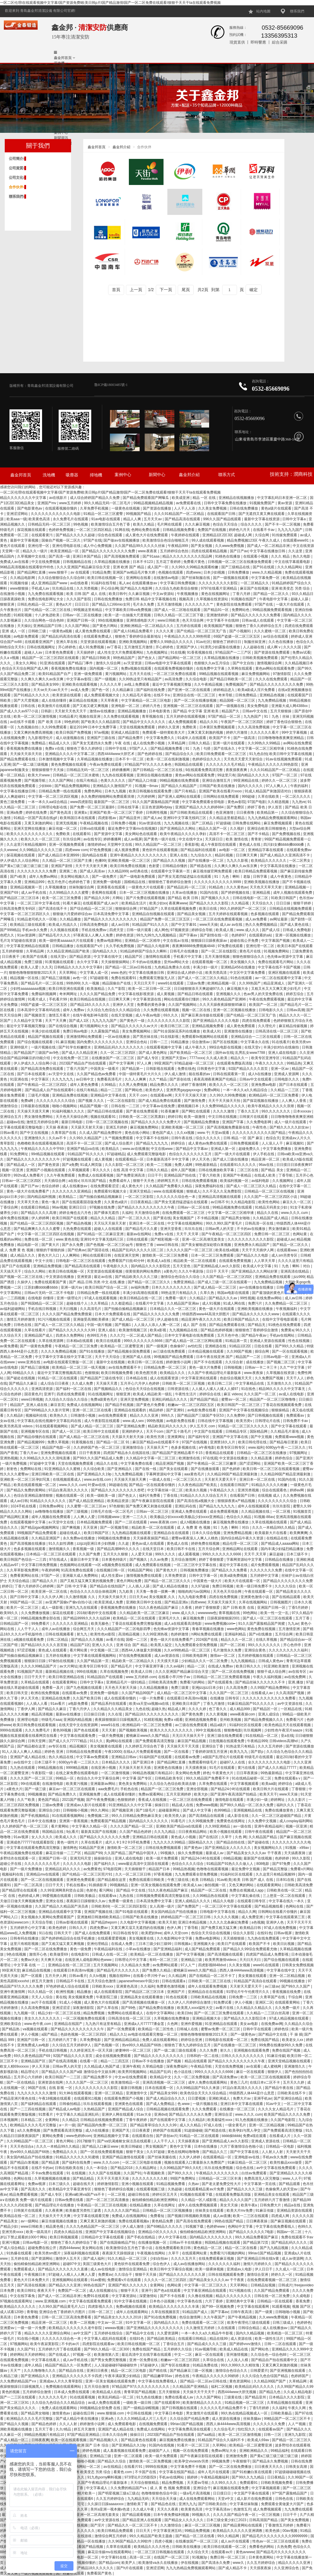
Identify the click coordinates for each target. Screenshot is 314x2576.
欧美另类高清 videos (16, 1426)
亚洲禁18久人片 (223, 1442)
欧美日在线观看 (109, 1341)
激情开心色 (38, 1954)
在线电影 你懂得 (41, 1298)
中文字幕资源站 (124, 2296)
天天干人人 (295, 1378)
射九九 (82, 1634)
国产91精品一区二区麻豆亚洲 (101, 1234)
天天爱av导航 (198, 2483)
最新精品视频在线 (60, 1672)
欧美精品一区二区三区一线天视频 (79, 1367)
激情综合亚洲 (258, 2274)
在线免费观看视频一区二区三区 (272, 2280)
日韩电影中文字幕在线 (218, 1912)
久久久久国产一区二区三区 (32, 1778)
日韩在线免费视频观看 (163, 1848)
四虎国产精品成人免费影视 (267, 1954)
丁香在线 (170, 1495)
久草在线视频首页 (165, 2312)
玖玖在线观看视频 (98, 2104)
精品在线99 (219, 2338)
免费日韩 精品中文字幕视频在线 (151, 599)
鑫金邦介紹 (121, 147)
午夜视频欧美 (154, 2173)
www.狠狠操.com (111, 2413)
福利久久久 (285, 1805)
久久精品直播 (262, 1458)
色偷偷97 (178, 1346)
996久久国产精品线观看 (222, 519)
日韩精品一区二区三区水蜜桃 (76, 775)
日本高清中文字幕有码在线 (39, 1010)
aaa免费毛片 (108, 1789)
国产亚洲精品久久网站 (178, 828)
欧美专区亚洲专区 (266, 1058)
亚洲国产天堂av (174, 1058)
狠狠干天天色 (144, 1181)
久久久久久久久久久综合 (56, 1101)
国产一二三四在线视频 (28, 2109)
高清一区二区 (140, 2557)
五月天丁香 (44, 2429)
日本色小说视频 (162, 2301)
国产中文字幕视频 (190, 1954)
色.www (184, 2104)
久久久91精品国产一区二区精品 (179, 514)
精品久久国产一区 (213, 828)
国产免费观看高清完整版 (155, 1741)
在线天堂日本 (153, 1549)
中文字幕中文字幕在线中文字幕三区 (64, 1357)
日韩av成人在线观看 (258, 620)
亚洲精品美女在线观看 (272, 2194)
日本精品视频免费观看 (95, 1522)
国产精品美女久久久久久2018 (118, 2317)
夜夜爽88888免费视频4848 (194, 946)
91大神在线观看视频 (76, 2093)
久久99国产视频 (240, 1351)
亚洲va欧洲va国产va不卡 (85, 2194)
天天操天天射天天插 (135, 1768)
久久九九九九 (63, 1079)
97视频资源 (180, 930)
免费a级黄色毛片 (104, 1399)
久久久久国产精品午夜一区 (235, 2515)
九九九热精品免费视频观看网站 (273, 818)
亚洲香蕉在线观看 (111, 887)
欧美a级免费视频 (234, 1575)
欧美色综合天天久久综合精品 (203, 2093)
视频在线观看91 (103, 1117)
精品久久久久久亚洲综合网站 (47, 2333)
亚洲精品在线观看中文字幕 (60, 1912)
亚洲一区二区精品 (109, 2093)
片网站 (118, 898)
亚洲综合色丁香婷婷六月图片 (62, 2312)
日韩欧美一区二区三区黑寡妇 (142, 1117)
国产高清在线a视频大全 (196, 1501)
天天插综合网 (55, 1181)
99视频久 (168, 1853)
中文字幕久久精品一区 (90, 1826)
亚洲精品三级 (192, 1960)
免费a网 (27, 1101)
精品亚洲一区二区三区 (49, 2322)
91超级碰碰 (193, 2130)
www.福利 (256, 1447)
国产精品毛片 (122, 1666)
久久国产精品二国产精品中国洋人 (131, 1853)
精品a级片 (218, 1725)
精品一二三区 (111, 1090)
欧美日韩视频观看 (64, 2237)
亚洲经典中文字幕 (240, 2301)
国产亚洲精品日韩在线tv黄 (258, 2258)
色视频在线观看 (171, 572)
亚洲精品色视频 (272, 695)
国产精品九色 (270, 2392)
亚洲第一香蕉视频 (74, 1821)
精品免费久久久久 (164, 1085)
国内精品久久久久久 (253, 775)
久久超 (124, 1543)
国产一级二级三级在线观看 (175, 2050)
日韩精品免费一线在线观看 (60, 791)
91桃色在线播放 (228, 556)
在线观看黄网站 (65, 1682)
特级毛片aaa (51, 1720)
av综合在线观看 (276, 636)
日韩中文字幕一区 (203, 1575)
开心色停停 (292, 1645)
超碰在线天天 (84, 2184)
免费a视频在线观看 (136, 668)
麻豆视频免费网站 (144, 1127)
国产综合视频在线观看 (35, 1042)
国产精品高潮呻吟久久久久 (118, 1549)
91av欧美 (224, 1880)
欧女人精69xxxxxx (15, 2066)
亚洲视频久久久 (229, 994)
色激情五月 (242, 2509)
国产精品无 (257, 1325)
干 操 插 (296, 2034)
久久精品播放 (71, 919)
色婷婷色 (304, 2322)
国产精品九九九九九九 (217, 1506)
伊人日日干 (264, 2269)
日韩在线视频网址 (41, 647)
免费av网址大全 (224, 2451)
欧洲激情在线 (190, 1458)
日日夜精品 (276, 2477)
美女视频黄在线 (142, 1938)
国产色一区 (101, 690)
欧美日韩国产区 (97, 1533)
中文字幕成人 (97, 2488)
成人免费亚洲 (252, 1917)
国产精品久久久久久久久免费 (156, 1314)
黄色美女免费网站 (133, 1784)
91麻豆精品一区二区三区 (248, 2162)
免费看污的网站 (193, 1682)
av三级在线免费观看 (169, 1351)
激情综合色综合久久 (231, 2370)
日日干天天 (54, 1885)
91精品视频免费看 (171, 2184)
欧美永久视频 (196, 1490)
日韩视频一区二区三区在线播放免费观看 (240, 562)
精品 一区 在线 (205, 498)
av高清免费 (174, 679)
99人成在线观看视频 (208, 540)
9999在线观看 (11, 1730)
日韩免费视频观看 (244, 1143)
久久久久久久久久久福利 (289, 1650)
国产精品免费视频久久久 (264, 1720)
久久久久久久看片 (265, 732)
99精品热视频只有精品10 (152, 1773)
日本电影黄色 (160, 711)
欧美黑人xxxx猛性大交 (195, 2008)
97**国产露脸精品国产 (290, 2493)
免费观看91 (249, 2483)
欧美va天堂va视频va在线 (149, 1704)
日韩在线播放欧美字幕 (216, 1170)
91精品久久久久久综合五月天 (204, 1495)
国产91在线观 (264, 567)
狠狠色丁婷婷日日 (227, 642)
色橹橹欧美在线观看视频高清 (40, 1143)
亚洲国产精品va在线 (83, 1149)
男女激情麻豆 (279, 1229)
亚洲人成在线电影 (282, 1053)
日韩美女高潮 (297, 2467)
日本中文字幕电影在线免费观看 (189, 1335)
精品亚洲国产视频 (170, 1463)
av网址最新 (279, 919)
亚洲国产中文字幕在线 (230, 1437)
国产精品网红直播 (32, 572)
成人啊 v (274, 647)
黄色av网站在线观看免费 (275, 668)
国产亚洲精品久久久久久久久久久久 (155, 2328)
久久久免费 (208, 2050)
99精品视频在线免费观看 (180, 780)
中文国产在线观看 (208, 1431)
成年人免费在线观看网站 (208, 2082)
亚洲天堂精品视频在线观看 (289, 2061)
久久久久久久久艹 (199, 604)
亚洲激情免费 (237, 2456)
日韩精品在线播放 (279, 1559)
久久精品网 (177, 1976)
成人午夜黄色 (281, 876)
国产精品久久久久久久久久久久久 (111, 919)
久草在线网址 (165, 2205)
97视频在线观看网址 (16, 2301)
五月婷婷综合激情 (37, 2392)
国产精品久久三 (215, 2152)
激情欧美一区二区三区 (125, 1848)
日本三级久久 (60, 2184)
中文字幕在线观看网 (253, 2306)
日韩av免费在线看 (69, 2200)
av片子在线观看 (44, 2002)
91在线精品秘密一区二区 (252, 1778)
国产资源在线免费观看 (272, 652)
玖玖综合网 (72, 839)
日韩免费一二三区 (243, 1997)
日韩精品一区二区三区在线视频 (269, 1191)
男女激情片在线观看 (202, 2413)
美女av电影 (249, 2024)
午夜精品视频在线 (94, 823)
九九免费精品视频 (272, 700)
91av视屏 (21, 1837)
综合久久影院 (244, 1933)
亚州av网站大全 (177, 962)
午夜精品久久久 (223, 1490)
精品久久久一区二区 (237, 1639)
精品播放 (84, 1992)
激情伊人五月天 (68, 2258)
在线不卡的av (42, 2168)
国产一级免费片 (105, 876)
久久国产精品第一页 (93, 1661)
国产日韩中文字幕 (24, 1597)
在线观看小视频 (256, 556)
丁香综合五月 (174, 2344)
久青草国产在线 (64, 1133)
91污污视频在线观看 (54, 1319)
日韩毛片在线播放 (184, 951)
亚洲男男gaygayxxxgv (184, 1090)
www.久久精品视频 (267, 572)
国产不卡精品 (259, 834)
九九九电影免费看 (192, 1597)
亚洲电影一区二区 (125, 706)
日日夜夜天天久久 (269, 2467)
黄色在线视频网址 (215, 594)
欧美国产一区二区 (263, 1005)
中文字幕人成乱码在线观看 (105, 2338)
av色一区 (80, 978)
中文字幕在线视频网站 (185, 1223)
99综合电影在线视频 (226, 1047)
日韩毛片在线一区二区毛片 (112, 1511)
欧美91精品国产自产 (55, 674)
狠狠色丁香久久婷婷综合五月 (259, 626)
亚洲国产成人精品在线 (28, 1757)
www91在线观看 (171, 983)
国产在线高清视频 (63, 2061)
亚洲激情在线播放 (238, 1031)
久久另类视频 (87, 588)
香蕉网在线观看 (104, 892)
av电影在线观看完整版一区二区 (68, 1362)
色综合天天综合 (225, 524)
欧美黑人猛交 (161, 1645)
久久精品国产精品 (263, 1837)
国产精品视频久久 (104, 2440)
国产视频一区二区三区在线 (22, 1277)
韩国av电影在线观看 (233, 1293)
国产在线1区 (209, 1837)
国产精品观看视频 (136, 2515)
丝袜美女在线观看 (210, 2210)
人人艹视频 (297, 2424)
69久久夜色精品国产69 (32, 2056)
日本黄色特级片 (114, 1559)
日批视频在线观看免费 (227, 1741)
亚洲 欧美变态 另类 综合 (291, 588)
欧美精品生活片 (134, 903)
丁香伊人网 (26, 1709)
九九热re (299, 802)
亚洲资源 (84, 1277)
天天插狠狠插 (234, 1938)
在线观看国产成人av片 (101, 903)
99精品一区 (65, 1778)
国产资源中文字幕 (108, 834)
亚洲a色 (108, 2419)
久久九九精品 (165, 1832)
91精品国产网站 (141, 1570)
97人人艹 (188, 1965)
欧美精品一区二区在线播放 (152, 1954)
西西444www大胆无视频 (237, 2392)
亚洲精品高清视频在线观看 (220, 1197)
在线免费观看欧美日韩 (173, 2248)
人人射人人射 (273, 2152)
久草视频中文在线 (32, 556)
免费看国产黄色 (100, 2573)
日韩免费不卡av (296, 1421)
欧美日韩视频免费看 (117, 1373)
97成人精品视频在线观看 (289, 2018)
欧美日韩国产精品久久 (242, 1319)
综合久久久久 (252, 524)
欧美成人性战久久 (63, 924)
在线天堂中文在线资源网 (79, 1725)
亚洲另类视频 (249, 1490)
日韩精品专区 (236, 1431)
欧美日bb (184, 2013)
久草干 (227, 1837)
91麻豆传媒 (276, 2056)
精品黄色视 (55, 2226)
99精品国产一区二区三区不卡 (288, 2419)
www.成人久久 (248, 930)
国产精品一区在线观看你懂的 (152, 1485)
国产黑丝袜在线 (145, 1037)
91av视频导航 (206, 2349)
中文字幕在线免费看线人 (276, 2226)
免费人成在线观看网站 (160, 2040)
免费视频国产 (236, 684)
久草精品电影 (153, 2066)
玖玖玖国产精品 (94, 1181)
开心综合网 (109, 588)
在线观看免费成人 (98, 636)
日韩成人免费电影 (297, 930)
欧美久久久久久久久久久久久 (30, 834)
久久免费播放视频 (35, 1613)
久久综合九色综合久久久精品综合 (114, 1010)
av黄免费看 (9, 1346)
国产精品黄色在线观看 (139, 2440)
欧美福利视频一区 (234, 1181)
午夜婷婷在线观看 (185, 535)
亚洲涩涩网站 (18, 514)
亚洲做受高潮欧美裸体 (91, 1319)
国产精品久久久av (223, 1298)
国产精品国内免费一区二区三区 (102, 2125)
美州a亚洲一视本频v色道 (110, 2509)
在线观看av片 (222, 2552)
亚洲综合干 (202, 2488)
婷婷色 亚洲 (54, 1752)
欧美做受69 (59, 1954)
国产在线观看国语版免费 (82, 1202)
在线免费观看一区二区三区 (184, 1213)
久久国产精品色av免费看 (97, 1074)
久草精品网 (177, 743)
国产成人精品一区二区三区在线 (84, 1437)
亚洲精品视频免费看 (208, 1026)
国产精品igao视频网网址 (40, 1527)
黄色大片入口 (49, 1255)
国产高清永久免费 (216, 2563)
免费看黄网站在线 (24, 1575)
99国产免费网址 (183, 2178)
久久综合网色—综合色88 (44, 620)
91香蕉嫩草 (170, 1111)
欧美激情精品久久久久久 (202, 2403)
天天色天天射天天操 (121, 1688)
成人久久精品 (191, 2125)
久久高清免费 (237, 1688)
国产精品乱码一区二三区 (187, 887)
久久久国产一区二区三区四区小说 (271, 1197)
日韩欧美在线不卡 (292, 2093)
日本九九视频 (116, 791)
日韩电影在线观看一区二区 (227, 2040)
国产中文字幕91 (184, 924)
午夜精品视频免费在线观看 (22, 1853)
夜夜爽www (178, 903)
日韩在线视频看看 (60, 1634)
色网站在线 (295, 1906)
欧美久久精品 (144, 524)
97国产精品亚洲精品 (83, 2435)
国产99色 (129, 2008)
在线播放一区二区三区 (238, 2109)
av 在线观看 (80, 572)
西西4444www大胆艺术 (116, 754)
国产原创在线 (180, 1079)
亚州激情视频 (237, 2354)
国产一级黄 (264, 2312)
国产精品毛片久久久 (55, 935)
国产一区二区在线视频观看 (42, 1880)
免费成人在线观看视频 (96, 1175)
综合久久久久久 (208, 1138)
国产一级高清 (244, 738)
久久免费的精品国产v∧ (18, 2381)
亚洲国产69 (9, 892)
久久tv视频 (98, 1976)
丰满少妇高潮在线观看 (141, 1293)
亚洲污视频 (11, 2242)
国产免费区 (236, 807)
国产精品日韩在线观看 (195, 994)
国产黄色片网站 (105, 626)
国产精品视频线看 (269, 1906)
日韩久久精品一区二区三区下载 (179, 615)
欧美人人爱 (30, 967)
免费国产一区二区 (72, 2290)
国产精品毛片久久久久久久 (118, 1970)
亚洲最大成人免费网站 (81, 1575)
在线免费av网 (272, 2024)
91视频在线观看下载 (197, 2194)
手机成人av (40, 588)
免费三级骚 (33, 962)
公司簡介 (16, 159)
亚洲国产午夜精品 (237, 1175)
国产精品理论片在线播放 (55, 2205)
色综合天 (273, 1138)
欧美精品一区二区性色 (156, 2029)
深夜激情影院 (84, 2008)
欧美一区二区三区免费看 (62, 898)
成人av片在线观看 (235, 2541)
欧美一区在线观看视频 (69, 2440)
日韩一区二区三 (101, 2312)
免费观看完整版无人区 (157, 978)
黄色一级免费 (81, 1949)
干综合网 (295, 1997)
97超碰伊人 (149, 2365)
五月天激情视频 (170, 604)
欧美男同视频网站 (133, 2072)
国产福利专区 (199, 1437)
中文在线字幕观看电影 (293, 562)
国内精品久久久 (105, 951)
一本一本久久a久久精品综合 (245, 1090)
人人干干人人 (28, 1629)
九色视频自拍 (28, 727)
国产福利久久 (105, 1864)
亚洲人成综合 (269, 1714)
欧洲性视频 (65, 1992)
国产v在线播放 (261, 1634)
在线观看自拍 (143, 2136)
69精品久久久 (23, 1373)
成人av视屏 (133, 839)
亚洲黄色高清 (127, 1986)
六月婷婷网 (146, 796)
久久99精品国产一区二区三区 (30, 2141)
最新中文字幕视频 (24, 540)
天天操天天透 (107, 1383)
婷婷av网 (297, 1490)
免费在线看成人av (179, 2397)
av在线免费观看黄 (113, 1415)
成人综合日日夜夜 (55, 1383)
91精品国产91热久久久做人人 (230, 1864)
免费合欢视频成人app (247, 1890)
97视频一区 (82, 2354)
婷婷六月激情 (237, 732)
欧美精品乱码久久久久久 (255, 2387)
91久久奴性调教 (62, 1543)
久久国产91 (133, 2173)
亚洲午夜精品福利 (268, 1826)
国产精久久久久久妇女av (290, 1127)
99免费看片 (41, 1623)
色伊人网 (174, 1928)
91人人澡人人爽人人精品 (22, 1752)
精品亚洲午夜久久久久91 (201, 1319)
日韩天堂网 (37, 1741)
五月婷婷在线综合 (109, 2333)
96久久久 (303, 1330)
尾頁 (186, 290)
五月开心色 (304, 1175)
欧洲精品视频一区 (222, 983)
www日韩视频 (32, 1399)
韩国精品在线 (53, 1832)
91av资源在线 (150, 823)
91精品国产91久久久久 (150, 924)
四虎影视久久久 (101, 2306)
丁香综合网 (9, 1207)
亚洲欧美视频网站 (133, 642)
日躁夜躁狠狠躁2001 (224, 1618)
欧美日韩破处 (132, 2146)
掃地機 (96, 475)
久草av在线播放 (185, 892)
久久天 (46, 967)
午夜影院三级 (107, 1997)
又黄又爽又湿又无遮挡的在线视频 (138, 1928)
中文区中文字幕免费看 (248, 973)
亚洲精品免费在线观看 (273, 1277)
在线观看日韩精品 (35, 1207)
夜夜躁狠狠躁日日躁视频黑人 (118, 1720)
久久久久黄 (165, 631)
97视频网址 (299, 1453)
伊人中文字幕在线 (173, 2237)
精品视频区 (78, 1746)
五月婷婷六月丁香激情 (272, 2200)
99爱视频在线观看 (57, 1896)
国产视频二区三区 (281, 1362)
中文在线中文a (191, 839)
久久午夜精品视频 (208, 684)
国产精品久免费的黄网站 (27, 1490)
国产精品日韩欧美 (96, 658)
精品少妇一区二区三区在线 (59, 2013)
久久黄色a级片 (116, 1202)
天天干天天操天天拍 (224, 1101)
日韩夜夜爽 (40, 2440)
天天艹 (16, 2370)
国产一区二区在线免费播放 (46, 1949)
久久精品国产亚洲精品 (190, 2387)
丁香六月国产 (77, 1069)
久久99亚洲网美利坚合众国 (62, 1890)
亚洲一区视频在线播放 (293, 935)
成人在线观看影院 (108, 1992)
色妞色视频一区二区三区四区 (84, 2034)
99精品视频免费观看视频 (272, 610)
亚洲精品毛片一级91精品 (126, 1682)
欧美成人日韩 (142, 1672)
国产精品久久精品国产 (179, 786)
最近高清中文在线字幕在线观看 (146, 2354)
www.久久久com (106, 2162)
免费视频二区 (98, 1816)
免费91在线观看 (96, 2296)
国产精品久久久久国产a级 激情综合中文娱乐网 (78, 2072)
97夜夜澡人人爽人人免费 (93, 935)
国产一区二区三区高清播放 (108, 2200)
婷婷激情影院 (108, 2184)
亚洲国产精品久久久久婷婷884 (200, 807)
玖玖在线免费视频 (219, 2168)
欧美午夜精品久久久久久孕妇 (183, 834)
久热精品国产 (95, 2109)
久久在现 (115, 1714)
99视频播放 (37, 1794)
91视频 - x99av (297, 1848)
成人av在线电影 (103, 2269)
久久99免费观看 (54, 727)
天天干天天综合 (108, 1357)
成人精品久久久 (23, 1255)
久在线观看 (226, 2328)
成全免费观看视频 (224, 1511)
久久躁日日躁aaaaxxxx (106, 2504)
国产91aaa (151, 556)
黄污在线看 (247, 1768)
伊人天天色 (201, 1159)
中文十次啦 (44, 1261)
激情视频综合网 (270, 663)
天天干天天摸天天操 (113, 2178)
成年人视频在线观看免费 (293, 892)
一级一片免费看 (152, 1698)
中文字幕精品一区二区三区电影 (146, 700)
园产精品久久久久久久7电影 (252, 2232)
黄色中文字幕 (181, 2146)
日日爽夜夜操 (257, 2221)
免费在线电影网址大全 (46, 599)
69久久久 (171, 1015)
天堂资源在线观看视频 (98, 642)
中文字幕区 (40, 1079)
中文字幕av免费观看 (92, 1757)
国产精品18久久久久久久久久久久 (152, 1714)
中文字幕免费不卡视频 (188, 2467)
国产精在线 (158, 2370)
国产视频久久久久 (215, 898)
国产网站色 (134, 1090)
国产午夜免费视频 (101, 1800)
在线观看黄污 (42, 535)
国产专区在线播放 (175, 2365)
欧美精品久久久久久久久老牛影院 (76, 2328)
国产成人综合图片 (119, 1143)
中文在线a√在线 (176, 941)
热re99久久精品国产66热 (142, 2045)
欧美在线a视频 (227, 1250)
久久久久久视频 (226, 1917)
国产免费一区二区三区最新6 (93, 807)
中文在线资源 (303, 546)
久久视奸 (237, 828)
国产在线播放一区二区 (206, 860)
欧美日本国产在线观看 (295, 946)
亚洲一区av (280, 1069)
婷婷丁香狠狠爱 (212, 1559)
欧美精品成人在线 (107, 2392)
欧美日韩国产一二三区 (63, 2077)
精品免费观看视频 (24, 2194)
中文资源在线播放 (60, 1277)
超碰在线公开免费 (244, 941)
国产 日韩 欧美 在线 (239, 1607)
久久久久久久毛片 (53, 2397)
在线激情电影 (53, 1784)
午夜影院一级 (42, 1773)
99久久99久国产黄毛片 (224, 1223)
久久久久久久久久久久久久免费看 (269, 1698)
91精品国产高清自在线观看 (256, 1981)
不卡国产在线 (146, 2472)
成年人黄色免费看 (84, 1085)
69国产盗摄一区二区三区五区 (237, 636)
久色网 (173, 2024)
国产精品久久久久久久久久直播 (63, 2269)
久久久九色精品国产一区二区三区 (93, 2226)
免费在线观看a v (287, 1778)
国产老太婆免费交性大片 (222, 2184)
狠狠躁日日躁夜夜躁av (209, 941)
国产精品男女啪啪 (236, 1218)
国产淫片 (97, 2525)
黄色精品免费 (163, 2221)
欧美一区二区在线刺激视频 (168, 759)
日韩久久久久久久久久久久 (243, 2056)
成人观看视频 (189, 1554)
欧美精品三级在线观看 (28, 924)
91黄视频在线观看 (60, 962)
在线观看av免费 (75, 1693)
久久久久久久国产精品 (122, 2210)
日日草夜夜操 (247, 1773)
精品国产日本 (159, 1869)
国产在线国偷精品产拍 (118, 2242)
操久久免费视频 (191, 1853)
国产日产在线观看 (16, 1266)
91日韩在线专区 (126, 1933)
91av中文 (274, 2104)
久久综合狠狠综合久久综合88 (62, 578)
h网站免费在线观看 (207, 1634)
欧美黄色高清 (39, 519)
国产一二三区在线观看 (18, 2397)
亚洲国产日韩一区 (81, 620)
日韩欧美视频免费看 (277, 2483)
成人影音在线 (238, 1816)
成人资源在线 (241, 2338)
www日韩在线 (167, 1245)
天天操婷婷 (85, 652)
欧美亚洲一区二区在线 (49, 1591)
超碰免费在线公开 (42, 2248)
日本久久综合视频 (206, 1533)
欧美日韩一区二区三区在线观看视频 (271, 1469)
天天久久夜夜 (168, 2509)
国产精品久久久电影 (252, 1255)
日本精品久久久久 (116, 1762)
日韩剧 (46, 711)
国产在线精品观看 (286, 1597)
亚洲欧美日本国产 (186, 1704)
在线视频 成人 (269, 1495)
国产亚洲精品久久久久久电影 (216, 1021)
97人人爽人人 (277, 786)
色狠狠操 (92, 1373)
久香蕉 (187, 1607)
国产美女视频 (202, 546)
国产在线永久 (225, 748)
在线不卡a (162, 695)
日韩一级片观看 (139, 930)
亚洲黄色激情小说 (255, 1597)
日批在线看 (263, 1346)
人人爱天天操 (142, 1554)
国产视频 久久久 (91, 1101)
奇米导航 (225, 695)
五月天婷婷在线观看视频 (186, 716)
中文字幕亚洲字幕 (149, 1666)
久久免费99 (236, 1415)
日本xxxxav (302, 1111)
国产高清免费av (225, 2077)
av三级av (272, 1986)
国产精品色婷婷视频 (217, 1330)
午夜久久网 (297, 2408)
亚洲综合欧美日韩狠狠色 (267, 828)
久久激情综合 (171, 2525)
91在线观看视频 (83, 2397)
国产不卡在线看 (173, 2296)
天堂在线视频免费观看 (137, 727)
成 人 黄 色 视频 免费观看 (170, 2488)
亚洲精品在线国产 (68, 2024)
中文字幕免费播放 (277, 1149)
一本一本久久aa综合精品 (48, 802)
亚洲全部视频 (197, 1789)
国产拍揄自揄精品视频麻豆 (101, 1197)
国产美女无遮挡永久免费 (93, 743)
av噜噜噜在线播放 (50, 1511)
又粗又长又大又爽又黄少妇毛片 (276, 989)
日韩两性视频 (157, 812)
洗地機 (59, 63)
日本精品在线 (137, 1378)
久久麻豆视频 (139, 594)
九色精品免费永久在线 (172, 967)
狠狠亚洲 (7, 604)
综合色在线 (245, 2168)
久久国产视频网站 (183, 1005)
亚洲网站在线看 (139, 578)
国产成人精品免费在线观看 (160, 1101)
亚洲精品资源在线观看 (295, 2210)
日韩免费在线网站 (247, 823)
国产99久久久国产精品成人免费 (98, 1458)
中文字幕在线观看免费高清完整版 (34, 1848)
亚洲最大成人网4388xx (290, 706)
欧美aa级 (269, 1784)
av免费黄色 (92, 1869)
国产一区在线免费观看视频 (102, 2152)
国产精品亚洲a (176, 1602)
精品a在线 (292, 2205)
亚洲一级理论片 (69, 1298)
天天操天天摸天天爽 (33, 1111)
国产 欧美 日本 (50, 722)
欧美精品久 (111, 1149)
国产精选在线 (201, 866)
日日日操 (283, 903)
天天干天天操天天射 (190, 1095)
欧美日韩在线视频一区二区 (139, 2344)
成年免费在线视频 (14, 1218)
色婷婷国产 (300, 2376)
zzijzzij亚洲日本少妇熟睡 (96, 1543)
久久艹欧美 (26, 1800)
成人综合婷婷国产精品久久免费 (95, 498)
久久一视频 (90, 983)
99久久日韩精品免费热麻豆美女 (137, 1816)
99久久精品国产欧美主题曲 (151, 2536)
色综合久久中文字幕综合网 (98, 1778)
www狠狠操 (19, 588)
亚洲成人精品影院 (125, 732)
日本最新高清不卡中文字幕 (168, 1159)
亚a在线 (287, 1736)
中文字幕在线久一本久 (287, 1901)
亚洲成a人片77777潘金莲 (144, 2024)
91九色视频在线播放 (252, 2120)
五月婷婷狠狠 (13, 951)
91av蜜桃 (97, 2280)
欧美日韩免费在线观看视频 (35, 1725)
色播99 (100, 860)
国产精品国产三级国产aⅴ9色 (37, 1053)
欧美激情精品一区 (125, 2082)
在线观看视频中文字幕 (164, 1047)
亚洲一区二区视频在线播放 (235, 1010)
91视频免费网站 (277, 951)
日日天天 (143, 2531)
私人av (124, 583)
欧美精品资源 (118, 1501)
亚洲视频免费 (90, 1794)
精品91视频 (224, 855)
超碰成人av (286, 1239)
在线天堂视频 (122, 1015)
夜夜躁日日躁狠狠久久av (86, 1901)
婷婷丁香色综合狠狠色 (284, 722)
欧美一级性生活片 (269, 2338)
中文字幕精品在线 (250, 1383)
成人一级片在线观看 (290, 1122)
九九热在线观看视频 (118, 775)
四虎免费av (99, 1928)
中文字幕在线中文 (108, 957)
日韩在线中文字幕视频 (216, 1421)
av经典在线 (139, 871)
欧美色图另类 (147, 1373)
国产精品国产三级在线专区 (102, 1378)
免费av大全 (30, 1960)
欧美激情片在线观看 (54, 706)
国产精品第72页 (256, 2242)
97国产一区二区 (285, 775)
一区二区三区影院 (139, 1197)
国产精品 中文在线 (131, 1890)
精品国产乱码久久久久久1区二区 (138, 1250)
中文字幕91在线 (114, 2557)
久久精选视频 (278, 802)
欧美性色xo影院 (103, 1634)
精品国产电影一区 (56, 1447)
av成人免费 (80, 690)
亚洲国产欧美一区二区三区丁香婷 (116, 812)
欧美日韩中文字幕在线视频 (291, 754)
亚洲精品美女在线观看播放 (142, 1997)
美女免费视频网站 (136, 1031)
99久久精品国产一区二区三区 (159, 844)
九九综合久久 (201, 855)
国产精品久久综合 (112, 2461)
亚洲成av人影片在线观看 (86, 1805)
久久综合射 (234, 1362)
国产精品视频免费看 (166, 748)
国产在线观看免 (220, 1682)
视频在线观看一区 (70, 1495)
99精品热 (294, 1063)
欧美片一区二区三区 (23, 1607)
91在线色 (249, 1389)
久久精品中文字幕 (28, 1021)
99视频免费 (221, 2461)
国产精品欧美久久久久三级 (136, 1277)
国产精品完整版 (276, 1869)
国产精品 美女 (272, 1170)
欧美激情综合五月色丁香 (111, 524)
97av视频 (101, 732)
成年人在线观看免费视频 (208, 1986)
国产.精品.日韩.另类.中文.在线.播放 (97, 1282)
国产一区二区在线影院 (219, 951)
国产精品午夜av (254, 1335)
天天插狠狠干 (135, 1869)
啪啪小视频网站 (65, 1106)
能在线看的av (200, 1074)
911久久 (97, 1741)
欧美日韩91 (26, 2290)
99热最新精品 (206, 1165)
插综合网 (262, 1351)
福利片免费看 (150, 1495)
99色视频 (81, 524)
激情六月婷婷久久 (258, 2264)
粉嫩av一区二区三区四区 (181, 2360)
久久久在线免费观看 (271, 679)
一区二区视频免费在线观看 (84, 2018)
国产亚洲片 (304, 1458)
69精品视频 (232, 1858)
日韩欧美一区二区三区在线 (210, 1981)
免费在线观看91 (124, 978)
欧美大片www (39, 775)
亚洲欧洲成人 (220, 2098)
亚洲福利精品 (236, 1634)
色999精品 (222, 1810)
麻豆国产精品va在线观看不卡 (156, 1442)
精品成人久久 (60, 743)
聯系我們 (297, 11)
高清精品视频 (129, 1634)
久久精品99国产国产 (270, 2381)
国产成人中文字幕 (197, 1810)
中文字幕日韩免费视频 (178, 583)
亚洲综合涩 (223, 2114)
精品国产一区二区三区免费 (162, 1789)
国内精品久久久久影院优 (151, 1266)
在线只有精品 (87, 780)
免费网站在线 (31, 1469)
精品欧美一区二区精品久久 (133, 1661)
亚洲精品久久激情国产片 (113, 786)
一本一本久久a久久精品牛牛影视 (207, 2333)
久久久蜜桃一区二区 (270, 631)
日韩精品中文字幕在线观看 (103, 2237)
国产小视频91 (240, 631)
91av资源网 (26, 935)
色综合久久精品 (239, 1517)
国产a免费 (70, 1165)
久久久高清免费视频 (254, 727)
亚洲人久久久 (103, 1645)
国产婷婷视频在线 (235, 892)
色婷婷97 (239, 935)
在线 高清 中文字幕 (129, 1170)
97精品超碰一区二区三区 (194, 1063)
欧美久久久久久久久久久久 (172, 1730)
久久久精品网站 (290, 567)
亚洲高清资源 (42, 1389)
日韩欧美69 (100, 1906)
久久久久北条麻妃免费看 (229, 1922)
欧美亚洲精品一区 (65, 551)
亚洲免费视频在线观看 (59, 1453)
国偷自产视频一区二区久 (61, 540)
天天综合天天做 (164, 2499)
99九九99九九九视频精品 (156, 935)
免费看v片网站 (301, 1869)
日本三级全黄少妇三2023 (226, 2520)
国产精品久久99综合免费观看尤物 (250, 1949)
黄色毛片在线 (250, 951)
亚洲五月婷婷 (117, 1127)
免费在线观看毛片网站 (276, 962)
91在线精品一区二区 (262, 1736)
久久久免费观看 (204, 2109)
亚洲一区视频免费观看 (67, 844)
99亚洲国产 (163, 1063)
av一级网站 (30, 2221)
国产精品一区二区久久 (271, 594)
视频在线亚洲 (90, 716)
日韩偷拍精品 (70, 2104)
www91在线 (111, 1725)
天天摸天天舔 (168, 1661)
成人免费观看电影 (122, 2424)
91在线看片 (281, 1042)
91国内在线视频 (162, 2445)
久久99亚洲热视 (155, 1634)
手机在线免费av (94, 930)
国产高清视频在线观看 (225, 1954)
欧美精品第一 (268, 812)
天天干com (155, 1431)
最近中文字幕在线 (234, 1565)
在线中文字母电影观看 (280, 1319)
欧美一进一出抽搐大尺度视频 (128, 615)
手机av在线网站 (283, 1335)
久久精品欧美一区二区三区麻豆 (144, 1613)
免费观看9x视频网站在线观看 (205, 1037)
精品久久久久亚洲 (144, 1415)
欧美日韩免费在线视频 (128, 866)
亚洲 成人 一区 (14, 631)
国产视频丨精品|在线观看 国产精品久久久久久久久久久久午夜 (216, 2061)
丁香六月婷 (242, 594)
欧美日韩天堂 (18, 1693)
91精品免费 (101, 572)
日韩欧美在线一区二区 (285, 1890)
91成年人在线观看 (192, 738)
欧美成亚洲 (181, 498)
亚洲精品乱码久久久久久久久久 (119, 1047)
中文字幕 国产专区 (137, 1778)
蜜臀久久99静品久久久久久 (172, 642)
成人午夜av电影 (148, 1015)
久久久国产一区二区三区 (229, 1693)
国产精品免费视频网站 (73, 786)
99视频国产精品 (139, 514)
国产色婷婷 (231, 1469)
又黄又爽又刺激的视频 (280, 2365)
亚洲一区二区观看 (128, 2456)
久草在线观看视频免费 (179, 908)
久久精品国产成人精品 (271, 1218)
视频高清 (186, 599)
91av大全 (144, 2114)
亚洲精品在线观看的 (130, 1410)
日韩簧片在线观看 (254, 1117)
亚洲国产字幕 (233, 1122)
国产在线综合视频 (63, 1026)
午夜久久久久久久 (270, 1063)
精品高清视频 (42, 1714)
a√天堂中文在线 (62, 1074)
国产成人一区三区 (66, 1431)
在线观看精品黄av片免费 (205, 2189)
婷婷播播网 (121, 770)
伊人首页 (275, 807)
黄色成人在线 (250, 844)
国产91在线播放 (92, 1351)
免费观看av (295, 1415)
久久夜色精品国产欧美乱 (198, 1485)
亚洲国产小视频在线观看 (46, 1170)
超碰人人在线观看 (108, 1229)
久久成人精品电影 (298, 2392)
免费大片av (242, 2098)
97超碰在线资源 (24, 941)
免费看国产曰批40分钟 (126, 1261)
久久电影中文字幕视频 (138, 1922)
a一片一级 (67, 2125)
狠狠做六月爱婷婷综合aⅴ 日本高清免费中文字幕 (91, 914)
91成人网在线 (234, 1303)
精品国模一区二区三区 (238, 700)
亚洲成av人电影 (240, 2269)
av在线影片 (58, 498)
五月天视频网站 (106, 1965)
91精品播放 (180, 1042)
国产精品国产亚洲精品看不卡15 (178, 1453)
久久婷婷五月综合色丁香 (145, 1746)
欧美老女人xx (293, 2040)
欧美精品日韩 (251, 1928)
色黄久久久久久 (113, 780)
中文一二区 (183, 2354)
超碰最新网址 (169, 1810)
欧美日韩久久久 (249, 1666)
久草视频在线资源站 (212, 599)
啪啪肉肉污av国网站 (194, 1591)
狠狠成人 (193, 1191)
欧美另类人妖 (176, 1816)
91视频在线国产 (244, 599)
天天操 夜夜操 (57, 1127)
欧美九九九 (239, 1752)
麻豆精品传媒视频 (293, 1026)
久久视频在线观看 (64, 930)
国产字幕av (188, 935)
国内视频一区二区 (104, 668)
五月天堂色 (182, 1266)
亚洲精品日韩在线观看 (150, 1837)
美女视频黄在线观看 (106, 1746)
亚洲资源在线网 (51, 2082)
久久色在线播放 (281, 642)
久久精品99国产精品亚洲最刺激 (232, 1474)
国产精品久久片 (45, 1581)
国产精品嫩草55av (158, 2376)
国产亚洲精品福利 (168, 1949)
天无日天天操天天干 (188, 1736)
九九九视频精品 (243, 1661)
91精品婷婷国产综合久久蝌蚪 (144, 951)
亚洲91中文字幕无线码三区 (185, 818)
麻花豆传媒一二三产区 (64, 1853)
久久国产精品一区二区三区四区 (227, 1277)
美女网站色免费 (188, 1773)
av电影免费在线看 (202, 1410)
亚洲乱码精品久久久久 (170, 1399)
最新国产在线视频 (258, 1858)
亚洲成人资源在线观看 (268, 1341)
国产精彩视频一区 (165, 1239)
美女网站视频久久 (75, 876)
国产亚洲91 (175, 1410)
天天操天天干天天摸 (183, 1746)
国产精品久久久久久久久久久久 (159, 2056)
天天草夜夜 (109, 700)
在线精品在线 (277, 1538)
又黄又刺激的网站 (39, 823)
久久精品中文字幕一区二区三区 (151, 1458)
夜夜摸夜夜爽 (237, 770)
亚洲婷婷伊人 (133, 1431)
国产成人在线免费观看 (93, 1933)
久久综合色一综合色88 (269, 2354)
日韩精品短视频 (263, 2285)
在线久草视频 (267, 1639)
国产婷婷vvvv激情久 (245, 2344)
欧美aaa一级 (17, 519)
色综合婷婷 (50, 1186)
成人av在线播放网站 (189, 2264)
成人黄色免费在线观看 (93, 631)
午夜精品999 (178, 546)
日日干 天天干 (218, 1271)
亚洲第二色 (68, 871)
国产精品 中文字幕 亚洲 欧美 (196, 711)
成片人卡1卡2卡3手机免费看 (128, 1842)
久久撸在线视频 (201, 2296)
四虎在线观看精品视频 (209, 551)
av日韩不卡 (220, 1202)
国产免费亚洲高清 (131, 1175)
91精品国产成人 (195, 2312)
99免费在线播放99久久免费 (281, 2045)
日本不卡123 (143, 562)
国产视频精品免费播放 (202, 1122)
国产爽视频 (71, 1527)
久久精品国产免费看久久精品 (169, 1186)
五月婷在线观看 (189, 626)
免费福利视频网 (44, 994)
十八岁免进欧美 (47, 615)
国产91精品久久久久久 (32, 695)
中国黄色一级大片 (207, 1581)
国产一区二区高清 (28, 1885)
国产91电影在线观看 (132, 1912)
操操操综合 (103, 1858)
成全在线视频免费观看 (113, 2056)
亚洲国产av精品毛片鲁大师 (134, 572)
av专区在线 (58, 1746)
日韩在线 (28, 706)
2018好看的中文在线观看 (97, 1613)
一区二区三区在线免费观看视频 (218, 919)
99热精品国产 (124, 658)
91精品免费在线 (206, 2365)
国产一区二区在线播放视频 (195, 700)
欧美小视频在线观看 (226, 1832)
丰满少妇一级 (257, 1800)
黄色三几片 (239, 2082)
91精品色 (217, 887)
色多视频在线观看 (265, 914)
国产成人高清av (93, 871)
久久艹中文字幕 (292, 1367)
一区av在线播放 (118, 1037)
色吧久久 (7, 935)
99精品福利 (279, 2451)
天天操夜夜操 (189, 2141)
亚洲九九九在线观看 (81, 1607)
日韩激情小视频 (83, 1415)
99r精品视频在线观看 (48, 1154)
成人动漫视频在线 (70, 738)
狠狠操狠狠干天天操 (48, 770)
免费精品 (39, 743)
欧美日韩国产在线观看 (70, 1218)
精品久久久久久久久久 (234, 2296)
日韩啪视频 (233, 1367)
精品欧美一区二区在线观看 (195, 1261)
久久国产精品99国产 (138, 1693)
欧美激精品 (96, 989)
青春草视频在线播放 (208, 1629)
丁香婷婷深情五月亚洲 (210, 1752)
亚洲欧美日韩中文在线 (144, 1602)
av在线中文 (23, 1762)
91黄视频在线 (82, 1442)
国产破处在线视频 (21, 1378)
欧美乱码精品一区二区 (116, 2397)
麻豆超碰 (276, 1554)
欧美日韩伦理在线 (252, 1442)
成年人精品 (33, 2365)
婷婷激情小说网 (179, 1362)
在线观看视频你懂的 (61, 508)
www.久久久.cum (295, 1213)
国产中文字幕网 (122, 1063)
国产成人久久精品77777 (277, 1768)
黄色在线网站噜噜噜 (183, 2152)
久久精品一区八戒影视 (199, 2200)
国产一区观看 (32, 1976)
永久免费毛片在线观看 (71, 519)
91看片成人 (37, 999)
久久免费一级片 (288, 2008)
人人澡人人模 (238, 2360)
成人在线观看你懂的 (120, 1698)
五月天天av (153, 519)
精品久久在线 (268, 1213)
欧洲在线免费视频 (45, 1693)
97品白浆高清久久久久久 (69, 1490)
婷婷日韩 (175, 1117)
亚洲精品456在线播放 (238, 967)
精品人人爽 (132, 519)
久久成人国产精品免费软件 (101, 1133)
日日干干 (155, 1175)
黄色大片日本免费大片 (32, 2280)
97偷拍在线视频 (62, 1661)
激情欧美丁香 (137, 2504)
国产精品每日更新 (284, 1442)
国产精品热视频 (79, 1223)
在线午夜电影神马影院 (91, 1015)
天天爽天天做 (52, 1960)
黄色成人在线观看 (53, 1650)
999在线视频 (87, 1672)
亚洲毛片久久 (169, 1618)
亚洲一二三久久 (135, 1517)
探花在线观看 (63, 1613)
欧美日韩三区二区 (175, 1026)
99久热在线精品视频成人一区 (245, 2413)
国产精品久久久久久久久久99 (72, 1330)
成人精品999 (240, 1709)
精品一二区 (196, 1666)
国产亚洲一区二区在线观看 (189, 690)
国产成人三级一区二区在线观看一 (225, 1282)
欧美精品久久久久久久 (269, 860)
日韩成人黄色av (271, 1661)
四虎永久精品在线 (68, 2232)
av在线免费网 (295, 1677)
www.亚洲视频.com (51, 2301)
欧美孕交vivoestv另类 (192, 2461)
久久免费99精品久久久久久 (224, 1106)
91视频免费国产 (262, 503)
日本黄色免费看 (26, 2317)
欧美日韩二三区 (220, 1383)
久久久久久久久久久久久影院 (251, 1239)
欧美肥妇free (151, 1933)
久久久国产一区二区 (260, 1394)
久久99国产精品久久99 (295, 2387)
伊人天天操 (41, 2066)
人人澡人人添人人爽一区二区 (157, 1325)
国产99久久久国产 (296, 1986)
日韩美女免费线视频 (298, 1965)
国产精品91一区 (217, 610)
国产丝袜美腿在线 (162, 2157)
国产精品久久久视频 (169, 860)
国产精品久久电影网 (136, 588)
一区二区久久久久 (296, 796)
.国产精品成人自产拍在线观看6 (49, 1090)
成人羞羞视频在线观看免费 (125, 2451)
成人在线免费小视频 (149, 743)
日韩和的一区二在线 (203, 2056)
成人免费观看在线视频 (153, 1565)
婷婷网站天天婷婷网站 (28, 2354)
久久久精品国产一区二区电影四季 (124, 1629)
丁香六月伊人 (80, 1709)
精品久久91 (209, 722)
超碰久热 (158, 1709)
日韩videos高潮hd (284, 1741)
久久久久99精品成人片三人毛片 (142, 2419)
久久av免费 (159, 1559)
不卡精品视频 (208, 1218)
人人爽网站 (71, 1255)
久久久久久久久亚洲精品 (72, 1191)
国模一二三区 (137, 1639)
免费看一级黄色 (121, 1901)
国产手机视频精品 (35, 1816)
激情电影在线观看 (229, 1800)
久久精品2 (197, 1298)
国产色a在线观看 (168, 2290)
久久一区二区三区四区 (118, 1053)
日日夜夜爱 (141, 2130)
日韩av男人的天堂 (220, 1229)
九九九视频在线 (177, 823)
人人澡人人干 (273, 1143)
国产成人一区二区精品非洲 (269, 546)
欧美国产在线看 (35, 957)
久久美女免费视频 (213, 508)
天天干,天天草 (188, 1234)
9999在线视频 (157, 2467)
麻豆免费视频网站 (256, 674)
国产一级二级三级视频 (30, 764)
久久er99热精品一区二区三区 (187, 1650)
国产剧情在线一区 (214, 935)
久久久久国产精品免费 (98, 994)
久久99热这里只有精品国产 (141, 679)
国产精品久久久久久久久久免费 (288, 1581)
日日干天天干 (35, 1677)
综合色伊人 (162, 2264)
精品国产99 (93, 1853)
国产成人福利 (94, 2258)
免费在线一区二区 (39, 1239)
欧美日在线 (208, 908)
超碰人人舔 (300, 599)
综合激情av (201, 1042)
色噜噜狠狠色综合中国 (159, 2493)
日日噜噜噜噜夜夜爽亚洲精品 (281, 738)
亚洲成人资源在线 (266, 2141)
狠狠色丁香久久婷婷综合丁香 (74, 2242)
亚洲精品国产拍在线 (180, 1175)
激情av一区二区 (223, 1656)
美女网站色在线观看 (141, 834)
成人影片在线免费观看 (255, 2499)
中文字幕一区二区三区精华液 (261, 748)
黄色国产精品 (49, 1800)
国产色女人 (147, 658)
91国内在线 (209, 892)
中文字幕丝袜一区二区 (165, 1490)
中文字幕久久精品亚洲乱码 (78, 2114)
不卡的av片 (70, 2344)
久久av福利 (175, 1666)
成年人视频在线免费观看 (51, 1517)
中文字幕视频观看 (244, 1784)
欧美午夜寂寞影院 (45, 2344)
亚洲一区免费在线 (143, 2360)
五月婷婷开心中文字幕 (28, 1928)
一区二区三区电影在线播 (142, 2162)
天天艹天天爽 (56, 1021)
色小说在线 (183, 2072)
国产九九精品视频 (274, 2248)
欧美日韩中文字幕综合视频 (171, 2269)
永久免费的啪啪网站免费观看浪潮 (108, 796)
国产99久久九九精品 (248, 2477)
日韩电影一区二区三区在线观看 (81, 1261)
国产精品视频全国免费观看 (129, 1351)
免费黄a (287, 1330)
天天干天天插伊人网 (258, 1250)
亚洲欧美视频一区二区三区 (129, 860)
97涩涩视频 (26, 1650)
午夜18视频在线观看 (55, 2098)
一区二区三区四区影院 (129, 1906)
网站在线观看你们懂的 (182, 999)
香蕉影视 (192, 844)
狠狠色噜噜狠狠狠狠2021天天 (33, 973)
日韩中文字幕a (294, 519)
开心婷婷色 (67, 647)
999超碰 (249, 796)
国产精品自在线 (71, 2370)
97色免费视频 (101, 850)
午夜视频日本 (35, 2274)
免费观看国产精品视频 (108, 1821)
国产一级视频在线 (230, 706)
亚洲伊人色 (275, 1922)
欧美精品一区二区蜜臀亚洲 (122, 1346)
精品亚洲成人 (274, 983)
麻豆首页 (57, 1405)
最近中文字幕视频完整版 (172, 684)
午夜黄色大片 (223, 1773)
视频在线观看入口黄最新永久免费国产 (194, 2162)
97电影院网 (113, 1869)
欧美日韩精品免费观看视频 (256, 871)
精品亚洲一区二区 (266, 1159)
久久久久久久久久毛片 (42, 1864)
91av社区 (203, 642)
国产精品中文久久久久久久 (144, 722)
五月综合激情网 (184, 1559)
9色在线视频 (17, 1954)
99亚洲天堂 (11, 1970)
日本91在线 (285, 1880)
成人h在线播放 (260, 1074)
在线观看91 (82, 834)
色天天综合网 (193, 620)
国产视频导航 (35, 780)
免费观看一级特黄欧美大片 (164, 732)
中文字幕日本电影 (169, 2413)
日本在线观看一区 (159, 2088)
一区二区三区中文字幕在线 (39, 903)
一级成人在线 (160, 1479)
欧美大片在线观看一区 (243, 1581)
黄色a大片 (64, 604)
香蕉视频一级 (84, 1549)
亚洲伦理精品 (98, 1944)
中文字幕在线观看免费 (78, 1736)
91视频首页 (303, 1511)
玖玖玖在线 (194, 1229)
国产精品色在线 (164, 2504)
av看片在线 (115, 1639)
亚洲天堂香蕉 (171, 1229)
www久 (239, 2563)
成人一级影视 (52, 1607)
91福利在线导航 (104, 583)
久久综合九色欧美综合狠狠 (177, 588)
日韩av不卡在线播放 (148, 2061)
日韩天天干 (63, 1933)
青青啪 (32, 2312)
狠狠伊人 (275, 2072)
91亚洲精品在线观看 (221, 2024)
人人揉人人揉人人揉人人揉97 (215, 1389)
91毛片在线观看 (222, 1768)
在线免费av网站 (270, 1298)
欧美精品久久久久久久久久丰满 (174, 2306)
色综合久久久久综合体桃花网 (93, 1591)
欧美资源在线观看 (67, 695)
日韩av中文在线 (255, 711)
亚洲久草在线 (67, 642)
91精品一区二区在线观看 (58, 1378)
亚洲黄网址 (176, 1437)
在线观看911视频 (88, 2098)
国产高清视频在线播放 (28, 1543)
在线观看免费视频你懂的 (174, 668)
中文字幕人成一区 (94, 973)
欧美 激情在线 (237, 839)
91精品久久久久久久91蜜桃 (78, 2157)
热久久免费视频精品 (261, 924)
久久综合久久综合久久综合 (67, 1399)
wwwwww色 (207, 1613)
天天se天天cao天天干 (50, 690)
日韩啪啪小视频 (76, 1810)
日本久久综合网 (115, 2435)
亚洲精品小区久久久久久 (158, 2232)
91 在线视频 (76, 2173)
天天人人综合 (42, 1997)
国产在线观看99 (167, 2403)
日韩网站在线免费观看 (221, 796)
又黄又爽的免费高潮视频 (34, 732)
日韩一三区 (273, 2435)
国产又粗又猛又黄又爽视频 (63, 1944)
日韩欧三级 (37, 631)
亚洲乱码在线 (186, 1506)
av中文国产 (82, 2333)
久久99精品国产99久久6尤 (181, 2168)
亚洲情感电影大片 (141, 620)
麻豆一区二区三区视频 (203, 2525)
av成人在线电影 (292, 1394)
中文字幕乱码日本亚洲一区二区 (282, 498)
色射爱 (154, 866)
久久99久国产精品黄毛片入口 (62, 2306)
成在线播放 (255, 1362)
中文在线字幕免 (23, 2296)
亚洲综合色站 (137, 1042)
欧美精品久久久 (173, 1373)
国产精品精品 (84, 2178)
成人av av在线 (231, 924)
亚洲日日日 (78, 1207)
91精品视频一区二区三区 (245, 2403)
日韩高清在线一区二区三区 (277, 1031)
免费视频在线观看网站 (64, 2387)
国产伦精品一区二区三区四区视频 (37, 1223)
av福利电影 (260, 1181)
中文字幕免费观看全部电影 (203, 802)
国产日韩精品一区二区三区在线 (158, 770)
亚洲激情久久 (35, 1138)
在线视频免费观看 (153, 2424)
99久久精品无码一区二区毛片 (108, 503)
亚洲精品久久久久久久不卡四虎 (77, 2376)
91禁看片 (46, 2114)
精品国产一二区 (248, 1357)
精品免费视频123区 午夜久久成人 (254, 540)
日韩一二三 (159, 1042)
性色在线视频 (299, 1341)
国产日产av (239, 551)
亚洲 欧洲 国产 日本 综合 (89, 2445)
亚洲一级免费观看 (88, 674)
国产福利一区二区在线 (74, 1389)
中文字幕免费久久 (160, 738)
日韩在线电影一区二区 (251, 898)
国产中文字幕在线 (244, 2152)
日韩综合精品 (249, 2328)
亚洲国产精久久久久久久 (128, 2285)
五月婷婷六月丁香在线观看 (60, 2349)
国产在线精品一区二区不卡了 (212, 1976)
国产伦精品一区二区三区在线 (47, 610)
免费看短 (157, 2216)
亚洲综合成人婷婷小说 (185, 973)
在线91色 (264, 1933)
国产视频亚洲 (123, 1810)
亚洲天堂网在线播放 (30, 828)
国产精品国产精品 (204, 1399)
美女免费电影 (258, 706)
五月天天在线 (140, 674)
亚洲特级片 (19, 1047)
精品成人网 (177, 1709)
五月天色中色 (228, 1335)
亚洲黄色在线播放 (168, 1768)
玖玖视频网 (252, 1730)
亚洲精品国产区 (34, 2061)
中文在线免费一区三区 (71, 1058)
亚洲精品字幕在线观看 (266, 850)
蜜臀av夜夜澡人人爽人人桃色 (195, 1538)
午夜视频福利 (287, 1309)
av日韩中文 (85, 1079)
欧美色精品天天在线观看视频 (288, 1725)
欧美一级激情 (195, 1117)
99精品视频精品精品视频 (154, 503)
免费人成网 (183, 1165)
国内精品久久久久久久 (77, 2531)
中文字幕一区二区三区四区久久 (25, 914)
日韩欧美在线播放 (186, 2547)
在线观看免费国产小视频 (124, 2098)
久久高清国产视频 (290, 1693)
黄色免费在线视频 (261, 1629)
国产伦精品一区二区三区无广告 (202, 631)
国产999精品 (10, 930)
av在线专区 (92, 839)
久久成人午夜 (144, 2509)
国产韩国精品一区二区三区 (42, 1303)
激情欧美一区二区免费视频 (150, 2461)
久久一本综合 (97, 2168)
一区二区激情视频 (115, 1773)
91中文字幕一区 (139, 2322)
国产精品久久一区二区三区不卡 (133, 2525)
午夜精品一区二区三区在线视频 (102, 2205)
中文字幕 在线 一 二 (30, 1965)
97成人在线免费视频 (280, 1928)
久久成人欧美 (217, 1058)
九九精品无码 (138, 2499)
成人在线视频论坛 (103, 2290)
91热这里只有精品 (241, 1746)
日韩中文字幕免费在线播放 (225, 503)
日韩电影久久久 (271, 1010)
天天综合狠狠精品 (145, 2483)
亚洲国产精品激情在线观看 (123, 2157)
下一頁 (166, 290)
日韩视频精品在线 (77, 562)
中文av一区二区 (110, 2322)
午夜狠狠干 (241, 2461)
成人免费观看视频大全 (102, 695)
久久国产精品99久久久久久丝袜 (140, 546)
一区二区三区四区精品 (94, 530)
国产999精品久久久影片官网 (47, 1410)
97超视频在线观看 (78, 1159)
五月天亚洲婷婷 (179, 1794)
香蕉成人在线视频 (152, 1800)
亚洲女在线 (55, 1901)
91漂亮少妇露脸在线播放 (220, 647)
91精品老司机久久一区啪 (37, 919)
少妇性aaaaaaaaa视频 (28, 989)
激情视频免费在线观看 (144, 1575)
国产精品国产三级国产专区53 (201, 1415)
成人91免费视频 (91, 647)
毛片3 (4, 941)
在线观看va (107, 1896)
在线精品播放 (140, 2205)
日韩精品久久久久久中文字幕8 (78, 967)
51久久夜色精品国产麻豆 (159, 1607)
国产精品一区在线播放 (88, 2541)
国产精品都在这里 (32, 1746)
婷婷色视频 (91, 2451)
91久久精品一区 (41, 1992)
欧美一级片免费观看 (162, 1858)
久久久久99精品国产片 (39, 1666)
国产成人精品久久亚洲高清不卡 (285, 855)
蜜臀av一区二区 (234, 1399)
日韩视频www (108, 1517)
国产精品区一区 (265, 1709)
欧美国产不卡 (220, 738)
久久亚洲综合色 (287, 2568)
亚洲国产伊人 (187, 647)
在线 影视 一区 (61, 2088)
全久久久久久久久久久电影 (269, 1762)
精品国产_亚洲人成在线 (29, 1405)
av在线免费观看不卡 (125, 1367)
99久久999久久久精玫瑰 (240, 2365)
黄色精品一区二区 (208, 2248)
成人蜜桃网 (272, 2066)
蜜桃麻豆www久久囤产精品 (148, 1736)
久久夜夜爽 (54, 2210)
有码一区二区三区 (164, 1960)
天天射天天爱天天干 (220, 1479)
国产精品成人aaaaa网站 (280, 1543)
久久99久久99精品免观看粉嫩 (196, 567)
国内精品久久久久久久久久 (211, 2237)
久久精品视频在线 (255, 1511)
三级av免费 (196, 983)
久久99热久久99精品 (264, 743)
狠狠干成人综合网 (271, 1672)
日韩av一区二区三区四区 (22, 1181)
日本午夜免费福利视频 (171, 2515)
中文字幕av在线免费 (159, 1106)
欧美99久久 (9, 1613)
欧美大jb (201, 1794)
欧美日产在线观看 (232, 1944)
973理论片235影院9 (140, 2477)
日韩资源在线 (178, 1389)
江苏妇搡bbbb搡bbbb (41, 1287)
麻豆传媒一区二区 (63, 828)
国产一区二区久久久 (134, 1218)
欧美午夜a (249, 2205)
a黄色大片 (15, 1789)
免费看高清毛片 (110, 1079)
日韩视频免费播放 (194, 1570)
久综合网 (262, 535)
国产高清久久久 (34, 2189)
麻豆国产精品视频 (192, 1741)
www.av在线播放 (135, 1149)
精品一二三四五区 (115, 2061)
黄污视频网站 (116, 674)
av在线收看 (79, 583)
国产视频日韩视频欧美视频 (189, 2216)
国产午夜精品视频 (242, 2317)
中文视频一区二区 (105, 1650)
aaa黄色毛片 (194, 1474)
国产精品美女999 (45, 684)
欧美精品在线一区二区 (18, 2216)
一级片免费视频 (15, 1463)
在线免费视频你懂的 (80, 2563)
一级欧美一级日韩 (137, 2403)
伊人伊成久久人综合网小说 (35, 1063)
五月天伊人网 (56, 1976)
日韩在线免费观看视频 (200, 1181)
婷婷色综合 (284, 1458)
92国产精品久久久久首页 (248, 1069)
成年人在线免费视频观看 (198, 2205)
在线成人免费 (122, 1944)
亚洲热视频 (9, 1458)
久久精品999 (118, 871)
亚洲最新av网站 (103, 1784)
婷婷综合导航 (202, 930)
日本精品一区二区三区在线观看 (51, 1554)
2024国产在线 (207, 1639)
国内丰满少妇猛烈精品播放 (282, 1549)
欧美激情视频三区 (133, 1330)
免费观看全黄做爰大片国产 (283, 2504)
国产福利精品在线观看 (39, 2104)
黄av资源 (285, 503)
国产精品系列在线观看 (109, 1704)
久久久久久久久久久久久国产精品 (259, 1133)
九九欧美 (126, 1591)
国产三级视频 (77, 1511)
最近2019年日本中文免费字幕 (94, 727)
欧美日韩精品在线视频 (88, 999)
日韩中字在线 (116, 748)
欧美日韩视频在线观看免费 (150, 791)
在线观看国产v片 (90, 946)
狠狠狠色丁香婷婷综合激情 (170, 882)
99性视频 (247, 1298)
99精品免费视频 (198, 2531)
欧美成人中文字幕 (257, 1266)
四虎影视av (107, 818)
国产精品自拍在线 (231, 1842)
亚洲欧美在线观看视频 (80, 684)
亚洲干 (49, 1394)
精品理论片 (30, 2072)
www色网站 (236, 1629)
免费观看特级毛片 (203, 1762)
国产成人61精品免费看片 (133, 631)
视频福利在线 (36, 1415)
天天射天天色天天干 (71, 711)
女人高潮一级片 (162, 1906)
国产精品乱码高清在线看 (61, 636)
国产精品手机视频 (119, 1405)
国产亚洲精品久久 (35, 2376)
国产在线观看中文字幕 (168, 2120)
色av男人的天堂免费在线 (263, 994)
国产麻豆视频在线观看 (288, 2221)
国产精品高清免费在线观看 (42, 1069)
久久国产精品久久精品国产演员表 (62, 1906)
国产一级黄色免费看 (36, 1346)
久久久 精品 (281, 556)
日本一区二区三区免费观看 (213, 1255)
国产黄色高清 (61, 812)
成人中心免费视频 (98, 546)
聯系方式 (226, 475)
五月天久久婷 (294, 2082)
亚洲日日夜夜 (97, 2370)
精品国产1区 (80, 1645)
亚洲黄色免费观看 (81, 1880)
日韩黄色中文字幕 (211, 1069)
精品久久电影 (224, 1901)
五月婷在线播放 (58, 1656)
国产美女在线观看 (174, 1469)
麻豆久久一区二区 (297, 1202)
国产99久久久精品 (290, 1346)
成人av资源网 (292, 2258)
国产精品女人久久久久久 (184, 2520)
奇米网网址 (68, 994)
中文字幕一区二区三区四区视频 (53, 796)
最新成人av (215, 1853)
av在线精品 (112, 2467)
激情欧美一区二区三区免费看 (165, 1255)
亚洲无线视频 (67, 823)
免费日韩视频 (223, 1586)
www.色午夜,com (38, 2024)
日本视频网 (9, 2120)
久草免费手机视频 (94, 508)
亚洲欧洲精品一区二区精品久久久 (147, 626)
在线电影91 (80, 1954)
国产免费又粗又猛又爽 (219, 1928)
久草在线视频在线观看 (269, 1522)
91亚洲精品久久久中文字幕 (131, 1805)
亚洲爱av (7, 2328)
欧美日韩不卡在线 (181, 1549)
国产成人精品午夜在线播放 (77, 2419)
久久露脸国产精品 (105, 1031)
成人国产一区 (158, 567)
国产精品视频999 (31, 1442)
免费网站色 (241, 610)
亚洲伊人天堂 (124, 1005)
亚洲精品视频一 (297, 887)
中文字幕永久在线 (255, 1042)
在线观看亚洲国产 (39, 642)
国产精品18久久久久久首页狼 (44, 1645)
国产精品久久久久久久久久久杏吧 (118, 1490)
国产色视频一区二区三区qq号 (110, 1245)
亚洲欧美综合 (11, 2024)
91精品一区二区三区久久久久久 (243, 1426)
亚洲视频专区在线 (35, 1431)
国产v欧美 (18, 876)
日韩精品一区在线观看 (275, 2301)
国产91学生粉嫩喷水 (75, 1047)
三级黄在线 (233, 2397)
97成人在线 (213, 2125)
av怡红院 (195, 1346)
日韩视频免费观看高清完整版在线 (163, 1896)
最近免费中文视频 (246, 1869)
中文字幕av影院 (79, 679)
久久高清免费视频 (35, 2008)
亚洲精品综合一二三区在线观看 (256, 1037)
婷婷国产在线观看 (167, 2130)
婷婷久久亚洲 (169, 727)
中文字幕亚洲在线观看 (199, 1378)
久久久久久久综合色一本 (176, 1197)
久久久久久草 (111, 684)
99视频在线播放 (293, 1981)
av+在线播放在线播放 (256, 1287)
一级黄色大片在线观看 (146, 887)
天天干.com (138, 1095)
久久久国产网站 (77, 626)
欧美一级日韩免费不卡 (254, 1586)
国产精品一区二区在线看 (195, 2536)
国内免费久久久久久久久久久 (100, 1042)
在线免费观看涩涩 (105, 1186)
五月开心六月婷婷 (28, 2077)
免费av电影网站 (110, 941)
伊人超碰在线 (168, 1319)
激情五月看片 (60, 1015)
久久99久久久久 (224, 2483)
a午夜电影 (207, 1447)
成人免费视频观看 (183, 722)
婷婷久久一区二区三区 (280, 780)
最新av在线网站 (139, 1234)
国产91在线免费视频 (160, 2317)
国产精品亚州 (130, 818)
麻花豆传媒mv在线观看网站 (110, 2552)
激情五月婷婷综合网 (42, 1122)
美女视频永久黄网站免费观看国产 (48, 1917)
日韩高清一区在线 (259, 1223)
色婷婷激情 (180, 1634)
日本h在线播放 (206, 2146)
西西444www (69, 2248)
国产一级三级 (36, 1789)
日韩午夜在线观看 (259, 1832)
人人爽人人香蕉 (294, 1101)
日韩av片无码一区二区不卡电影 (49, 1293)
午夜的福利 (299, 786)
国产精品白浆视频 (24, 2162)
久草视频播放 (56, 887)
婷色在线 (182, 2376)
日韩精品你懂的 (175, 866)
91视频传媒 (19, 583)
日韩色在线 (23, 1325)
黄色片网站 (65, 2141)
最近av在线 (103, 1277)
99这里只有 (226, 775)
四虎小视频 (164, 2541)
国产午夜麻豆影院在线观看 (153, 1501)
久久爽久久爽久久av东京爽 (43, 679)
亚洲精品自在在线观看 (171, 1533)
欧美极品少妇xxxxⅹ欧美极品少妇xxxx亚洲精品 (187, 1517)
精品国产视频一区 (94, 1106)
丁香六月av (29, 1453)
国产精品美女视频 (191, 914)
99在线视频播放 (111, 620)
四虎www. (194, 572)
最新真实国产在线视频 (99, 1832)
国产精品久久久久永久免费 (190, 2114)
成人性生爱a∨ (112, 1575)
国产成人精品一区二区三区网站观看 (194, 1341)
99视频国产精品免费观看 (174, 1357)
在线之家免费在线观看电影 (77, 1773)
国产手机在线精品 (141, 2237)
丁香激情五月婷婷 (279, 2525)
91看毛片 (179, 1821)
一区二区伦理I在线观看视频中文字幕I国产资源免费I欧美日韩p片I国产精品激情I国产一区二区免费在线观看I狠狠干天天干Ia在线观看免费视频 (110, 3)
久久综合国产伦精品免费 (190, 2419)
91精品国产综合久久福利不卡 (221, 2440)
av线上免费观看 (137, 684)
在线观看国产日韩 (221, 514)
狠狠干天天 (130, 2290)
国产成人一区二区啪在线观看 (177, 610)
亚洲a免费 (15, 812)
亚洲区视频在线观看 (284, 973)
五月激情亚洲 (289, 1629)
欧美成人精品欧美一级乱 (153, 1394)
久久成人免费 (83, 1383)
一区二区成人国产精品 (144, 1335)
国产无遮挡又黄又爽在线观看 (262, 514)
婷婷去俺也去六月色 (75, 1213)
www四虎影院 (81, 802)
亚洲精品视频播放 (132, 711)
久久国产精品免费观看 (272, 2290)
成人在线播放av (75, 1186)
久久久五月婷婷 (270, 1746)
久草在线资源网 (51, 1341)
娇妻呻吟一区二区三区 (133, 2050)
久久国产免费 (90, 1554)
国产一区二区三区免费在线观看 (219, 2013)
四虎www (197, 1602)
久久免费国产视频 (269, 1378)
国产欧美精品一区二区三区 (191, 1053)
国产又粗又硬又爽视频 (91, 706)
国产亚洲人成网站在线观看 (179, 796)
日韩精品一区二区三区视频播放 (167, 2210)
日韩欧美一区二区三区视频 (184, 1383)
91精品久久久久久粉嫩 (269, 1485)
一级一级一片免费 (32, 2328)
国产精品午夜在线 (279, 2088)
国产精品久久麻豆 (23, 1383)
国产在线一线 (146, 1469)
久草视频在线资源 (280, 1373)
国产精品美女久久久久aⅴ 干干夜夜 (254, 1853)
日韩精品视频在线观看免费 (168, 2109)
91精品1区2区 (240, 1346)
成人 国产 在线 (195, 1325)
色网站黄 (300, 1234)
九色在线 (142, 1709)
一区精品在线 (292, 1709)
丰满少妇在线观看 (46, 1031)
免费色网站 (93, 791)
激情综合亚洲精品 (133, 2269)
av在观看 (254, 2066)
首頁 (116, 290)
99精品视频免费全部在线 (41, 1618)
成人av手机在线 (34, 892)
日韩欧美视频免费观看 (260, 658)
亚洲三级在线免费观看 (225, 1736)
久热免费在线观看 (77, 1229)
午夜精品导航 (201, 2066)
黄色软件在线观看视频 (160, 850)
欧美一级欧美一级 (101, 1495)
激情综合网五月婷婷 (110, 2536)
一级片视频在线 (44, 1047)
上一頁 (136, 290)
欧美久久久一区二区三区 (41, 839)
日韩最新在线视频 (35, 1106)
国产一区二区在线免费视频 (233, 1672)
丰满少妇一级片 (206, 967)
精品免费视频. (173, 2483)
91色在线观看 (241, 978)
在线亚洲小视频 (104, 1768)
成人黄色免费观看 (241, 1026)
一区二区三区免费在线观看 (175, 674)
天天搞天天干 (11, 1271)
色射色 (91, 1890)
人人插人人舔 (139, 1586)
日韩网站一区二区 (86, 2467)
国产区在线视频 (225, 1042)
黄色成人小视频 (184, 1837)
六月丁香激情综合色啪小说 (242, 2146)
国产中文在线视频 (34, 1133)
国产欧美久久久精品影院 (101, 722)
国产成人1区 (79, 1021)
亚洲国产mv (47, 503)
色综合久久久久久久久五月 (190, 1154)
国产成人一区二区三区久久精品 (203, 978)
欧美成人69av (258, 2440)
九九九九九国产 (290, 530)
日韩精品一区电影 (280, 2146)
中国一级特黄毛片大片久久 (140, 1074)
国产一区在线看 (177, 1752)
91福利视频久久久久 (69, 1111)
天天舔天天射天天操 (87, 1127)
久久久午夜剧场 (191, 1271)
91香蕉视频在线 (200, 652)
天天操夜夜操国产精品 (151, 1538)
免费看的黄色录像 (151, 1005)
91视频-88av (264, 1517)
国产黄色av (193, 1848)
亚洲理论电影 (28, 1720)
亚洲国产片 (176, 1992)
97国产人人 (139, 748)
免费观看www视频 (290, 1437)
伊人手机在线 (264, 1154)
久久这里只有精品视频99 (27, 844)
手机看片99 (58, 999)
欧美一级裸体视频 (210, 2269)
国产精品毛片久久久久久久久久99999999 (275, 2536)
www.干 (203, 1133)
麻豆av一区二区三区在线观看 (72, 1789)
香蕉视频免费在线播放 (69, 668)
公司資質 (16, 168)
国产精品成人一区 (21, 1165)
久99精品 (109, 1085)
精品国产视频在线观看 (46, 1037)
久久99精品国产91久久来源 (198, 2088)
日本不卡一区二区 (130, 759)
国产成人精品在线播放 (171, 1586)
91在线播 (177, 652)
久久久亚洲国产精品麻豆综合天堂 (84, 567)
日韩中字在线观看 (257, 2029)
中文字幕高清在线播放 (278, 866)
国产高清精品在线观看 (207, 1816)
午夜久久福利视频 (267, 1677)
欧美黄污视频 (77, 1784)
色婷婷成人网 (29, 1896)
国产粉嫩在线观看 (70, 2573)
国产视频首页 (35, 1015)
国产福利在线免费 (151, 690)
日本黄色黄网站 (261, 2557)
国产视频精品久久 (108, 1389)
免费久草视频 (58, 1442)
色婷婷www (216, 2226)
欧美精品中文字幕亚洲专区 (70, 2189)
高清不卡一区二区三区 (227, 834)
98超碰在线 (118, 1485)
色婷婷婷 (282, 1858)
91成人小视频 (70, 2002)
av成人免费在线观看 (104, 2403)
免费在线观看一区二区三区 (203, 2322)
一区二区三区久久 (187, 1479)
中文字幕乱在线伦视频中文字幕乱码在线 (49, 1421)
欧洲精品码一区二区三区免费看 (274, 1095)
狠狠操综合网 (126, 908)
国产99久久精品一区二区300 (107, 2349)
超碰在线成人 (71, 1533)
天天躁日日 (214, 839)
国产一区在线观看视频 (290, 1351)
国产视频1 (123, 1325)
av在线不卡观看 (23, 722)
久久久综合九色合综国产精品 (265, 2376)
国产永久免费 (73, 1245)
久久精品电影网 (23, 578)
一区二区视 (282, 1511)
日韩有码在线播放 (24, 1938)
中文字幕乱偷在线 (246, 1896)
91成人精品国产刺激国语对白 (268, 791)
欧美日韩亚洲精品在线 (67, 1677)
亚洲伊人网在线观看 (118, 2114)
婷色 (206, 1773)
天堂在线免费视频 (229, 2066)
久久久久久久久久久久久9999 (218, 882)
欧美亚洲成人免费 (109, 1602)
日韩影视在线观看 (160, 1069)
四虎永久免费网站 (70, 1335)
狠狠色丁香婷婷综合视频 (114, 2189)
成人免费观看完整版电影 (147, 1154)
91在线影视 (170, 1037)
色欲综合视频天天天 (236, 1378)
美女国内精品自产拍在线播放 (174, 1912)
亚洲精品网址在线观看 (240, 1549)
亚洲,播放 (296, 1682)
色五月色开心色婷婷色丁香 (69, 882)
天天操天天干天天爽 (55, 2216)
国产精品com (109, 2563)
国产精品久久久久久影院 (209, 903)
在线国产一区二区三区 (172, 2557)
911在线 (45, 1933)
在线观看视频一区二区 (210, 962)
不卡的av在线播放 (147, 962)
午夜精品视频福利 (215, 2477)
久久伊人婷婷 (190, 2157)
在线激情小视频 (13, 594)
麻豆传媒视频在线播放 (59, 2221)
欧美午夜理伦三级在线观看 (249, 2322)
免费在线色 (186, 1069)
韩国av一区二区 (290, 2232)
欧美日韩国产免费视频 (74, 732)
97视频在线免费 (102, 1207)
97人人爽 (145, 1063)
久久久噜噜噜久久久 (40, 2370)
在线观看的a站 (261, 935)
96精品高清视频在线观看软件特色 (27, 567)
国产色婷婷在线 (150, 754)
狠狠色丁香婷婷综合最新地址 (138, 636)
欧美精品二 (68, 1197)
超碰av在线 (16, 1122)
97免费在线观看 (231, 946)
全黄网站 (52, 2120)
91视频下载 (195, 2226)
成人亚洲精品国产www (49, 583)
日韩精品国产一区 (14, 1623)
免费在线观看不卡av (297, 2237)
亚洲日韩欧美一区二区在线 (53, 1474)
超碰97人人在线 (233, 1762)
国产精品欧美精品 (161, 2338)
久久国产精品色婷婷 (135, 1832)
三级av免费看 (53, 1805)
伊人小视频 (244, 2002)
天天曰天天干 (145, 983)
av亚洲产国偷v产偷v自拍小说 (69, 1602)
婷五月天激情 (43, 1981)
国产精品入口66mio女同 (111, 604)
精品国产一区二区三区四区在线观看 (51, 658)
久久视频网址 (283, 1181)
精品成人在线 (183, 1805)
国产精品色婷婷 (44, 2424)
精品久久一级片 (35, 551)
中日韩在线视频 (140, 2413)
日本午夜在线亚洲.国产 (215, 1357)
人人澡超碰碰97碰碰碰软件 (116, 2365)
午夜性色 (259, 1127)
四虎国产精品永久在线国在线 (126, 1453)
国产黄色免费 (193, 1714)
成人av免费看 (256, 919)
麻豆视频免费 (194, 1618)
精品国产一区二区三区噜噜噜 (273, 1399)
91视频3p (200, 2557)
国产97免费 (281, 1864)
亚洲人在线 (179, 855)
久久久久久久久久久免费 (37, 871)
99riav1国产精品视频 (265, 2253)
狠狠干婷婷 (302, 903)
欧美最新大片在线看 (271, 1533)
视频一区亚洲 (13, 1170)
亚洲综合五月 (11, 1117)
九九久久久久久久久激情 (37, 2093)
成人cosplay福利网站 (296, 1821)
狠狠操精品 (280, 1410)
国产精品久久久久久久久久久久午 (34, 1159)
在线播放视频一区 (152, 2242)
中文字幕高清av (218, 2509)
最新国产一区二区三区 (112, 802)
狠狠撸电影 (233, 1730)
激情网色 (70, 1848)
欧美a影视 (158, 1330)
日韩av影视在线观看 (72, 1922)
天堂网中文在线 (120, 844)
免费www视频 (207, 1805)
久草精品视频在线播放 (112, 562)
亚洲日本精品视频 (192, 1922)
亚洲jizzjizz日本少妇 (208, 1688)
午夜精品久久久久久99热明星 (188, 636)
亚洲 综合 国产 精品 (132, 1645)
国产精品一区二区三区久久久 (167, 1581)
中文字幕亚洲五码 (167, 2531)
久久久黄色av (237, 887)
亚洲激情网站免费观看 (84, 1037)
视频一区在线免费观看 (191, 2451)
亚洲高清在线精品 (295, 1271)
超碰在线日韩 (84, 2413)
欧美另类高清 (216, 973)
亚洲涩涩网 (155, 2568)
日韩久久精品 (199, 743)
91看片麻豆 (72, 903)
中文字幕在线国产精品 (177, 2472)
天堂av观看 (220, 1133)
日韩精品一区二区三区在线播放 (262, 1453)
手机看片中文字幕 (188, 957)
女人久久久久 (42, 1837)
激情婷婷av (96, 844)
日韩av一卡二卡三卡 (261, 1367)
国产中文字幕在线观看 (289, 1426)
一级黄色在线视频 (126, 508)
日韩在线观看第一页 (229, 1074)
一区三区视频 (269, 2515)
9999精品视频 (77, 1768)
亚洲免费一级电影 (107, 882)
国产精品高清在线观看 (183, 519)
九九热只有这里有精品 (103, 2024)
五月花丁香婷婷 (169, 562)
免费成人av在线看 (15, 562)
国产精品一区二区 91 (113, 1442)
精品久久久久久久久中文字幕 (23, 498)
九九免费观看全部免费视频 (196, 1645)
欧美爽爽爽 (298, 1533)
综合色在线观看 (110, 535)
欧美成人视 (225, 930)
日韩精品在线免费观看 (84, 1752)
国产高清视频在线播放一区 (144, 2002)
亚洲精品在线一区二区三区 (70, 1965)
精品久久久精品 (103, 1218)
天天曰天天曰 (250, 1960)
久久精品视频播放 (154, 1688)
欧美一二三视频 (159, 1165)
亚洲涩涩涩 (61, 2008)
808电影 (263, 1864)
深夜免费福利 (177, 2066)
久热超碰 (175, 2189)
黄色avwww (245, 2552)
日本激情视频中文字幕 (57, 759)
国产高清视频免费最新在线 (228, 1127)
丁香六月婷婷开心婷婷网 (35, 1586)
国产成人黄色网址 (153, 1053)
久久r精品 (64, 2429)
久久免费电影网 (259, 1122)
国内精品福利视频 (42, 1197)
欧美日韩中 (117, 594)
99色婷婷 (71, 722)
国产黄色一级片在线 (160, 839)
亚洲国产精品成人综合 (126, 2109)
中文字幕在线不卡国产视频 (279, 967)
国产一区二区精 (233, 1645)
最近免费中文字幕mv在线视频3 (133, 828)
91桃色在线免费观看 (285, 1325)
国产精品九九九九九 (152, 1143)
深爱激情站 (148, 2296)
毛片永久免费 (144, 604)
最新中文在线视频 (111, 1362)
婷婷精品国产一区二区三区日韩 (186, 1917)
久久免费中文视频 (262, 1821)
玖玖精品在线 (63, 588)
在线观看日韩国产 (234, 1485)
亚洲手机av (263, 2098)
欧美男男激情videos (221, 1960)
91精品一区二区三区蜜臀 (103, 514)
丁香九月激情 (214, 1704)
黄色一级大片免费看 (205, 1367)
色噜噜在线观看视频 (212, 1869)
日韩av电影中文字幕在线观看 (168, 663)
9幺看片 (72, 1832)
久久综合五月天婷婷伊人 (72, 2045)
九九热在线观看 (23, 1768)
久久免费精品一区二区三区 (286, 1303)
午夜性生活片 (186, 1394)
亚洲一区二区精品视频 (287, 1976)
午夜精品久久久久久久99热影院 (273, 764)
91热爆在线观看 (20, 2253)
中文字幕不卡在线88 (223, 620)
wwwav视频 (114, 2328)
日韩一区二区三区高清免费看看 (66, 2317)
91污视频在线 (240, 2290)
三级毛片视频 (39, 1095)
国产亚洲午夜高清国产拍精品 (233, 1794)
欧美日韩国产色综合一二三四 (23, 1559)
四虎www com (76, 850)
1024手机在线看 (23, 1506)
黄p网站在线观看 (120, 1741)
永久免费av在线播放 (79, 1538)
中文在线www (162, 1149)
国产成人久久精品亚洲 (80, 1053)
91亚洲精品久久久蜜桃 (62, 1469)
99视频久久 (201, 2515)
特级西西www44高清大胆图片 (206, 1314)
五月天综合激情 (97, 2387)
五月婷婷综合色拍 (174, 551)
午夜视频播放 (188, 594)
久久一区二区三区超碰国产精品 (276, 1816)
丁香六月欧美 (210, 1175)
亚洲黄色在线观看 (129, 2104)
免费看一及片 (53, 1688)
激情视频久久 (60, 1549)
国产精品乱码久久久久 (289, 2242)
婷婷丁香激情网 (194, 1085)
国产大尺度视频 (26, 700)
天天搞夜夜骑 (295, 1853)
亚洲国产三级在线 (101, 738)
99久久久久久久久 (276, 1111)
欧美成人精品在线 (234, 2349)
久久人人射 (68, 2424)
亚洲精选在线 (216, 1346)
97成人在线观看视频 (101, 1298)
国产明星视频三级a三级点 (118, 2493)
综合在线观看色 (275, 1490)
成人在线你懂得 (54, 700)
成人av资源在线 (167, 1656)
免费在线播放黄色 (279, 1810)
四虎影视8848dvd (212, 1965)
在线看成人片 (280, 2136)
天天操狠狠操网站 (115, 962)
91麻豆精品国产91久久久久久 (251, 1704)
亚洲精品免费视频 (48, 1266)
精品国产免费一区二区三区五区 (165, 919)
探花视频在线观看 (32, 530)
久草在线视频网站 (253, 1602)
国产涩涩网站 (250, 1463)
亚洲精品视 (261, 892)
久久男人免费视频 (133, 1085)
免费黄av (105, 2274)
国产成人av (152, 818)
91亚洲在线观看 (53, 663)
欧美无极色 (100, 1623)
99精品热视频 (183, 1869)
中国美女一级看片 (105, 1069)
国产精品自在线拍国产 (108, 1586)
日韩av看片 (9, 1133)
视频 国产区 (302, 2306)
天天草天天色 (28, 1202)
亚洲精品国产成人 (39, 1335)
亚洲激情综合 (133, 1447)
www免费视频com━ (220, 1623)
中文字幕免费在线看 (137, 1463)
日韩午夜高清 (241, 2312)
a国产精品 (50, 2034)
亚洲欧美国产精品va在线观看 (179, 1826)
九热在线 (126, 1896)
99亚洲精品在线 (246, 780)
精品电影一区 (28, 1245)
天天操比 (24, 626)
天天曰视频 (68, 1309)
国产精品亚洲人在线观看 (142, 2520)
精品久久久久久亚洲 (294, 2563)
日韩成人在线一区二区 (110, 1954)
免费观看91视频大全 (110, 1191)
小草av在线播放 (138, 1949)
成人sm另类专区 (284, 1255)
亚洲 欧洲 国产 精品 (129, 567)
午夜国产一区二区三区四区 (242, 722)
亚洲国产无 (121, 2130)
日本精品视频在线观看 (206, 1351)
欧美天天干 (268, 1794)
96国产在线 (37, 2088)
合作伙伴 (16, 187)
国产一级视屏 (157, 1346)
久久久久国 (292, 647)
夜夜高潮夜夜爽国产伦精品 (215, 1079)
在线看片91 (133, 2467)
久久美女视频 (240, 1965)
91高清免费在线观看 (77, 1570)
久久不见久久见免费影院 (222, 1191)
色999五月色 (97, 1335)
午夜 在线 (123, 743)
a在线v (73, 1181)
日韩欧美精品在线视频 (208, 1997)
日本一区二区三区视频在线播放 (144, 892)
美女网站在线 (93, 2248)
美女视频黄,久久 (162, 1597)
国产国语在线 (98, 1250)
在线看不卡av (264, 530)
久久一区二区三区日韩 (133, 1874)
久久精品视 (240, 903)
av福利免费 (140, 1287)
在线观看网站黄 (195, 2253)
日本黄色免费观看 (59, 652)
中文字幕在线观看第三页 (286, 1917)
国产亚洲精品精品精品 (122, 2040)
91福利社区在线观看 (246, 1725)
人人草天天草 (265, 1261)
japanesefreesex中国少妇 (139, 1981)
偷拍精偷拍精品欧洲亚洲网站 (155, 2200)
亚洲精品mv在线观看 (43, 1874)
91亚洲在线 (19, 1079)
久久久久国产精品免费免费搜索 (67, 1314)
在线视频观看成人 (67, 1479)
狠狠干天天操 (146, 2274)
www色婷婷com (79, 2136)
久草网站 (220, 2445)
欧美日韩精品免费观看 (115, 2531)
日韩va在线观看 (93, 828)
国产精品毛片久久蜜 (141, 1229)
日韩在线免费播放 (244, 508)
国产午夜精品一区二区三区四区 (42, 1085)
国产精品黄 (50, 2162)
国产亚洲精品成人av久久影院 (217, 1266)
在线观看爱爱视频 (112, 1938)
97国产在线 (92, 540)
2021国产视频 (73, 1800)
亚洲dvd (160, 2114)
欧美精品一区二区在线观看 (134, 1618)
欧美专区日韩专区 (231, 1447)
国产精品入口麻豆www (100, 2146)
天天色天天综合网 (227, 1591)
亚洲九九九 (187, 2504)
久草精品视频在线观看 (285, 2403)
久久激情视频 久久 (80, 1597)
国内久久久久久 (251, 786)
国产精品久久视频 (14, 2424)
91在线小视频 (28, 2338)
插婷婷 (192, 2477)
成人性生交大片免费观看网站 (120, 652)
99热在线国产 (94, 2285)
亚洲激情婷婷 (217, 615)
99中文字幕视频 (295, 732)
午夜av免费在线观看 (106, 764)
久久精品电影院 (243, 1202)
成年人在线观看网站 (132, 2312)
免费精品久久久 (65, 2152)
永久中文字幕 (88, 962)
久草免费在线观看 (213, 1784)
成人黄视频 (166, 994)
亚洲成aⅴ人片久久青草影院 (61, 2381)
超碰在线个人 (77, 1303)
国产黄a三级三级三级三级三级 (24, 866)
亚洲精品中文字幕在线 (108, 1095)
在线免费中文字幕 (210, 668)
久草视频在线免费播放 (172, 2018)
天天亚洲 (90, 1527)
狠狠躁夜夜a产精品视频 (236, 1501)
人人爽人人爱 (84, 1517)
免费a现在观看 (255, 2136)
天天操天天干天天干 (199, 2392)
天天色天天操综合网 (72, 1117)
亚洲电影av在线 (247, 2157)
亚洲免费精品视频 (238, 1533)
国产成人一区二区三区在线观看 (268, 1618)
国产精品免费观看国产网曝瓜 (146, 498)
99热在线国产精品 (229, 2221)
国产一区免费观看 (121, 2029)
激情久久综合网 (108, 663)
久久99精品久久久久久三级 (41, 850)
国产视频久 (138, 1559)
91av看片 (58, 1704)
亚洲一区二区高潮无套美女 (203, 1239)
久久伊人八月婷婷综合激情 (190, 2002)
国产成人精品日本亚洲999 (59, 855)
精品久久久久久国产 (236, 2200)
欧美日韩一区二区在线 (146, 1362)
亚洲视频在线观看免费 (252, 2050)
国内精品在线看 (95, 855)
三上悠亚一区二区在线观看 (284, 1896)
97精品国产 (149, 908)
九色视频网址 (157, 652)
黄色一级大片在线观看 (217, 1309)
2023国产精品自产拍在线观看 (83, 1063)
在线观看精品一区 (130, 1159)
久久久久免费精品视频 (59, 1351)
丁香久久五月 (248, 1111)
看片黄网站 (60, 1826)
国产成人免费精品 (160, 2104)
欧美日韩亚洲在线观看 (67, 989)
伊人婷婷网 (40, 1218)
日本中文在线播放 (42, 1821)
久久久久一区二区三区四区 (166, 2280)
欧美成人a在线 (159, 1261)
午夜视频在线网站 (151, 2253)
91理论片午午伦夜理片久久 (248, 1992)
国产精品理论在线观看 (20, 1890)
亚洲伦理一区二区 (260, 946)
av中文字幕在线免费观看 (277, 2168)
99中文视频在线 (209, 1730)
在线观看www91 (296, 540)
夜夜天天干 (46, 2290)
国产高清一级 (60, 556)
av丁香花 (114, 647)
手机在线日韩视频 (42, 1309)
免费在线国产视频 (286, 2050)
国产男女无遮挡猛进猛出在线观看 (185, 876)
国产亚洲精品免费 (131, 1426)
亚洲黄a (81, 812)
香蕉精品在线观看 (220, 1453)
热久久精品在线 (61, 1757)
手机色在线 (129, 1789)
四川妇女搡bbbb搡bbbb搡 (284, 844)
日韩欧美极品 (85, 1896)
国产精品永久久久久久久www (256, 1314)
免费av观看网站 (151, 1794)
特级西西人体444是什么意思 (252, 2093)
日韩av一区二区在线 (194, 1207)
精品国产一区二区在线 (209, 1890)
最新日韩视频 (132, 2088)
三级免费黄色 (302, 951)
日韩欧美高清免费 (163, 1682)
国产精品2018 (122, 2168)
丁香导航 (286, 1175)
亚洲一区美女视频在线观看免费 (156, 1885)
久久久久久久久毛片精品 (226, 764)
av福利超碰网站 (13, 1309)
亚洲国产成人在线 (137, 1357)
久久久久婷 (197, 1709)
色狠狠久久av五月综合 (212, 663)
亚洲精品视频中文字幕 (111, 2136)
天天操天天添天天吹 (26, 754)
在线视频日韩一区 (111, 1570)
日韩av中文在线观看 (256, 1079)
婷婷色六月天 (240, 530)
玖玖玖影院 (282, 1506)
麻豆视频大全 (238, 989)
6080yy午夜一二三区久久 (286, 1447)
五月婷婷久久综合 (178, 2349)
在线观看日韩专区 (252, 1901)
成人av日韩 (120, 924)
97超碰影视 (99, 978)
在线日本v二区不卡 (265, 2082)
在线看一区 (89, 2061)
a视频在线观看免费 (29, 1639)
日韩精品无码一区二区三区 (49, 524)
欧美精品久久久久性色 (152, 2547)
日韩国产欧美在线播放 (217, 786)
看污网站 (106, 1890)
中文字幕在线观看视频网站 (95, 1656)
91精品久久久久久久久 (48, 1501)
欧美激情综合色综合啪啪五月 (166, 540)
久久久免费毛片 (38, 1730)
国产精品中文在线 (273, 2034)
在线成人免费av (221, 1666)
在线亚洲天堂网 (127, 1255)
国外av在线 (224, 1053)
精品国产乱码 (161, 2072)
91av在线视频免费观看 (284, 759)
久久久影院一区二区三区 (125, 1165)
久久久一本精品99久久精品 (274, 1527)
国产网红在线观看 (196, 1111)
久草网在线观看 (240, 668)
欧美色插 (273, 2531)
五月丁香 (302, 1618)
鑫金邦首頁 (63, 58)
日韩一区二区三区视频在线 (107, 1122)
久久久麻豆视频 (198, 524)
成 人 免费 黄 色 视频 (17, 1250)
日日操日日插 (95, 1714)
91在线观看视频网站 (52, 1426)
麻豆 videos (233, 1394)
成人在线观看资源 (164, 1378)
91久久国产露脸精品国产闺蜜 (156, 802)
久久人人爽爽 (136, 1079)
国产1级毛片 (146, 1810)
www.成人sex (134, 1421)
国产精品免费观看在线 (18, 759)
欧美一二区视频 (83, 2322)
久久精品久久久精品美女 (113, 1709)
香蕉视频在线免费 (287, 1992)
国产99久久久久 (181, 2173)
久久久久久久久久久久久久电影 (56, 514)
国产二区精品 (203, 823)
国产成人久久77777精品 (68, 1741)
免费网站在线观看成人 (126, 2013)
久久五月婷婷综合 (110, 2499)
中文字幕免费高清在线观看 (190, 2429)
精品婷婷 (156, 1410)
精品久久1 (118, 2034)
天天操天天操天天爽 (130, 1479)
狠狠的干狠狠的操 (50, 1250)
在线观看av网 (161, 1095)
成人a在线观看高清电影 (183, 1623)
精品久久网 (247, 1912)
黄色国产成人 (163, 1133)
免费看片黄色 (194, 562)
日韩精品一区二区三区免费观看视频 (222, 1677)
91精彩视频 (23, 615)
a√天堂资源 (133, 663)
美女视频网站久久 (268, 1848)
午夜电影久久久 (116, 1266)
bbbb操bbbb (231, 2136)
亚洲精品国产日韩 (48, 626)
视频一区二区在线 (196, 1010)
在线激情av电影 (166, 578)
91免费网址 (19, 1154)
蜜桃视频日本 (188, 1106)
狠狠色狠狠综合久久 (249, 957)
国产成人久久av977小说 (19, 711)
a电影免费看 (78, 1704)
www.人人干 (292, 2178)
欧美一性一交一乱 (275, 1613)
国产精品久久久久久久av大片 (134, 1026)
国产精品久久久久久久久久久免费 (109, 551)
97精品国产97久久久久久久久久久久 (141, 2387)
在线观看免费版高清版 (235, 1063)
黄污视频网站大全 (94, 1026)
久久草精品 (99, 1303)
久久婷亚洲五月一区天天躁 (91, 2050)
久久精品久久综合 (298, 2024)
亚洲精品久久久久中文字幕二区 (70, 754)
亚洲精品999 (34, 882)
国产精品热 (11, 2029)
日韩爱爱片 (259, 2370)
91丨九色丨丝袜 (277, 716)
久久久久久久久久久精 (150, 2178)
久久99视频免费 (201, 1821)
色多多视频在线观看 (30, 1549)
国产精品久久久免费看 (230, 1570)
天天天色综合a (22, 2146)
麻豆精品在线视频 (83, 700)
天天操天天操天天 (112, 1597)
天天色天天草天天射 (266, 887)
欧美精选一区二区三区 (285, 2333)
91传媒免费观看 (285, 535)
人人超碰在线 (254, 647)
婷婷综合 (178, 1143)
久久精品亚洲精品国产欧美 (68, 951)
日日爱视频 (197, 2098)
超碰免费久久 (249, 1149)
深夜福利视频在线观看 (82, 2253)
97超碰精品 (116, 1154)
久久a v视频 (10, 658)
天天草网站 (68, 973)
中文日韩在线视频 (223, 1117)
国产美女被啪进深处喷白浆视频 (206, 1245)
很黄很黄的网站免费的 (143, 1271)
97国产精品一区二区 (225, 716)
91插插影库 (98, 1885)
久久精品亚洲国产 (46, 1538)
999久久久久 (165, 1554)
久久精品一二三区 (285, 1090)
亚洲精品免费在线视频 (70, 1095)
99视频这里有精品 (88, 610)
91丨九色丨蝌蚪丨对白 (292, 1266)
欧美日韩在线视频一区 (105, 578)
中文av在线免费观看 (131, 2077)
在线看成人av (262, 1693)
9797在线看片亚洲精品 (219, 588)
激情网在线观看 (158, 957)
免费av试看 (301, 652)
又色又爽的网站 (241, 1885)
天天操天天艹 (158, 1447)
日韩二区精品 (58, 1639)
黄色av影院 (237, 802)
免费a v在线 (55, 748)
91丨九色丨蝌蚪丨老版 (232, 876)
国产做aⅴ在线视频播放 (121, 540)
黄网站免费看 (53, 2136)
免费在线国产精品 (265, 2040)
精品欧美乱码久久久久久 (168, 1426)
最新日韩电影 (72, 1122)
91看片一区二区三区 (193, 2445)
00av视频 (290, 2531)
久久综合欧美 (94, 1469)
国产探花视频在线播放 (261, 1101)
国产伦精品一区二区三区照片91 (87, 1874)
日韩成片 (285, 2285)
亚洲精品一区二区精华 (143, 941)
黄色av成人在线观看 (148, 1543)
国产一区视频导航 (114, 1527)
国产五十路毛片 (179, 1431)
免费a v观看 (173, 1720)
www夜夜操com (243, 1714)
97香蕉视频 (163, 1874)
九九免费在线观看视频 (46, 594)
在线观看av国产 (271, 2429)
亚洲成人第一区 (223, 1149)
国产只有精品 (185, 791)
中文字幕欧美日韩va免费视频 (129, 610)
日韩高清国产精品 (263, 2520)
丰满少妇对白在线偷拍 (281, 1047)
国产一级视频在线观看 (231, 578)
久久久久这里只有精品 (295, 1261)
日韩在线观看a (174, 1981)
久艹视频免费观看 (119, 1138)
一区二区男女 (300, 860)
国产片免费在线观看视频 (146, 898)
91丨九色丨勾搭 (198, 748)
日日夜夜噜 (245, 812)
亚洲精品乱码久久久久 (63, 1869)
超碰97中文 (72, 2264)
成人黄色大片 (132, 1186)
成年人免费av (74, 1010)
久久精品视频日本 (299, 663)
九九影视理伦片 (41, 738)
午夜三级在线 (178, 1880)
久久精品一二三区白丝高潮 (268, 2013)
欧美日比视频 (284, 1944)
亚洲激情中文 (137, 2093)
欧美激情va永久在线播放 (158, 2563)
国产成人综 (271, 930)
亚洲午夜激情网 (13, 1992)
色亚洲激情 (225, 812)
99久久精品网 (228, 2536)
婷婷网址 (278, 1800)
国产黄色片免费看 (151, 1405)
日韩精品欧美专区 (169, 1778)
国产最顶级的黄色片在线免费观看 (279, 1293)
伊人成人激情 (175, 1074)
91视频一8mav (147, 786)
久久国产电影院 (283, 2120)
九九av (293, 1623)
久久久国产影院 (79, 599)
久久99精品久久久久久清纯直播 (45, 1458)
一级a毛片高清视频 (195, 2493)
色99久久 (305, 2226)
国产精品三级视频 (56, 978)
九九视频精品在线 (183, 1330)
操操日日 (162, 1805)
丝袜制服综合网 (82, 887)
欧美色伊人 (154, 1090)
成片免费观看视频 (265, 1565)
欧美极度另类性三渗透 (83, 2210)
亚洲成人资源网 (287, 1074)
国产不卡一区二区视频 (283, 524)
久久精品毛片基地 (137, 695)
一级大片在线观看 (290, 604)
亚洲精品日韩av (124, 1757)
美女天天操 (229, 2205)
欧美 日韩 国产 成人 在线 (86, 594)
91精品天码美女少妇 (271, 1207)
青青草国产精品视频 (140, 2392)
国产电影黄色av (30, 508)
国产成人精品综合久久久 (166, 2098)
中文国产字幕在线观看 (252, 2493)
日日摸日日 (222, 2493)
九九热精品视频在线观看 (132, 1533)
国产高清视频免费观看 (122, 556)
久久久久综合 (286, 1586)
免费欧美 (189, 727)
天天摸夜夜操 (196, 1768)
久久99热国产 (250, 983)
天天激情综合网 (147, 1213)
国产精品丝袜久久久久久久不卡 (260, 1682)
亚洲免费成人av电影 (33, 2045)
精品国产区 (134, 957)
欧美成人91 (212, 1031)
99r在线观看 (30, 1784)
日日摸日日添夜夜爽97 (294, 1165)
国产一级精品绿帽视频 (141, 2408)
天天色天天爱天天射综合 (244, 759)
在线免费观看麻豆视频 (216, 2258)
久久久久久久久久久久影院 (169, 1021)
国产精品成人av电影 (65, 2109)
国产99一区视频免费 (218, 2306)
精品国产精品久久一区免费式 (68, 2365)
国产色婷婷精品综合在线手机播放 (68, 1938)
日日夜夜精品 (141, 1202)
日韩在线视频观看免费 (226, 2274)
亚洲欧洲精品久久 (254, 2451)
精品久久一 (239, 1058)
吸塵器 (72, 475)
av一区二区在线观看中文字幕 (278, 978)
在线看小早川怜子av (174, 1677)
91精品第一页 (236, 1341)
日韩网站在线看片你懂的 (278, 1912)
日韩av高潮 (295, 1010)
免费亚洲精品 (184, 1282)
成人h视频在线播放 (195, 1522)
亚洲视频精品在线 (248, 1810)
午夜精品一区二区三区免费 (76, 1346)
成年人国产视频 (183, 1170)
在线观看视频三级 (151, 2189)
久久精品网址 (146, 2168)
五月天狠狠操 (281, 711)
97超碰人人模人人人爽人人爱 (72, 2274)
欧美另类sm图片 (48, 2253)
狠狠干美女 (135, 2152)
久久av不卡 (58, 1138)
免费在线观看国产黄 (50, 1282)
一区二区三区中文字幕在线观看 (227, 1906)
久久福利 (147, 1986)
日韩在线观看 (137, 1239)
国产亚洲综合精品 (288, 2098)
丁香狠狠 (299, 1789)
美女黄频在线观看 (252, 1976)
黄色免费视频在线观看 (69, 764)
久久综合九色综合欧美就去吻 (173, 1784)
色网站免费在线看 (146, 530)
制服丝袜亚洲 (255, 642)
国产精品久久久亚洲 (65, 2285)
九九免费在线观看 (298, 2509)
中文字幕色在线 (190, 2301)
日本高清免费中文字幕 (154, 1901)
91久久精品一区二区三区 (128, 2258)
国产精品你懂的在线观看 (37, 1437)
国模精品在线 (135, 882)
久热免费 (284, 2547)
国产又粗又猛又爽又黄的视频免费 (87, 1581)
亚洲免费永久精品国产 (252, 1245)
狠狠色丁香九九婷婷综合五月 (188, 2045)
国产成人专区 (148, 1058)
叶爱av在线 (97, 1485)
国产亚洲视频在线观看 (288, 2370)
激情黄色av (61, 2413)
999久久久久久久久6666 (144, 1341)
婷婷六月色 (151, 706)
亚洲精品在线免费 (56, 1698)
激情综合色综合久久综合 (181, 1277)
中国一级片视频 (100, 1325)
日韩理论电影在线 (53, 807)
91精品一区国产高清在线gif (36, 818)
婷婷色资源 (125, 935)
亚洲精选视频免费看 (201, 1720)
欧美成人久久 (66, 1837)
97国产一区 (51, 1575)
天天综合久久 (263, 903)
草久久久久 (101, 1170)
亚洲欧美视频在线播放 (262, 882)
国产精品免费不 (131, 738)
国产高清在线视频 (32, 2285)
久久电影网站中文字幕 (175, 1938)
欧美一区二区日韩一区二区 (150, 989)
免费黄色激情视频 (171, 1986)
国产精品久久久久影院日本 (245, 2018)
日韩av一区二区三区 (152, 1511)
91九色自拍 (258, 754)
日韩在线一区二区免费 (272, 2296)
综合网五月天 (84, 1629)
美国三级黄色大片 (97, 2264)
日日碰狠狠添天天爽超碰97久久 (199, 989)
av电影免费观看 (27, 636)
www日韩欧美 (169, 620)
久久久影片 (297, 1800)
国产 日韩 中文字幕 (72, 1586)
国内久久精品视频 (250, 2333)
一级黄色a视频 (61, 631)
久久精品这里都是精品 (227, 818)
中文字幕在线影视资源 (136, 994)
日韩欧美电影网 (195, 1656)
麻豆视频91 (295, 1143)
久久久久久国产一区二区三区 (190, 1250)
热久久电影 (302, 556)
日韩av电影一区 (276, 1357)
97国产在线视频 (195, 1442)
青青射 (256, 839)
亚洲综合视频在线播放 (155, 775)
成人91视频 (211, 1303)
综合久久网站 (35, 1271)
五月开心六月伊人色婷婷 (140, 1383)
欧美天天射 (167, 1922)
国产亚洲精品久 (120, 1469)
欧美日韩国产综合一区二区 (107, 1287)
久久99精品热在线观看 (211, 1896)
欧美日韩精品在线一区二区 (141, 1298)
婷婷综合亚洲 (192, 2040)
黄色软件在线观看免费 (132, 2264)
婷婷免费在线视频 (205, 1543)
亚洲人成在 (107, 1330)
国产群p (257, 1752)
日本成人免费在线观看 (72, 2392)
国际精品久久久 (201, 1842)
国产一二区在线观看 (131, 1522)
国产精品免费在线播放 (157, 2008)
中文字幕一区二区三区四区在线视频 (46, 1234)
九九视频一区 (25, 2013)
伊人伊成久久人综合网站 (20, 860)
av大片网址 (69, 1666)
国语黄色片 (33, 1394)
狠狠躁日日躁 (35, 1661)
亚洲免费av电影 (264, 1085)
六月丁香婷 (214, 2301)
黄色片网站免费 (129, 1581)
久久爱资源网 (168, 2333)
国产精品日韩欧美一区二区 (231, 679)
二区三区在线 (248, 1170)
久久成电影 (301, 2296)
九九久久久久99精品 (170, 1842)
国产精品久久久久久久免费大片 (156, 1122)
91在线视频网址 (101, 1394)
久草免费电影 (91, 2040)
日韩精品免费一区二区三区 (165, 1367)
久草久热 (207, 1293)
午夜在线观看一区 (259, 1591)
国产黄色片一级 (132, 1021)
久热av (194, 2184)
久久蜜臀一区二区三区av (87, 1506)
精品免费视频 (94, 2013)
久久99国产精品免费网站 (270, 1688)
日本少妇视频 (215, 572)
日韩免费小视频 (124, 823)
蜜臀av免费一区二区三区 (221, 2029)
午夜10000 (113, 1752)
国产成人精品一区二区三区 (215, 1287)
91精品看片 (68, 716)
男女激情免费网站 (39, 1117)
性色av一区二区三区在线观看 (276, 2541)
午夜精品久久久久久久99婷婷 (216, 2376)
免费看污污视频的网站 (228, 2253)
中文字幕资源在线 (147, 999)
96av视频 (59, 1207)
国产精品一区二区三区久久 (149, 1282)
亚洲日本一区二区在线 (147, 1223)
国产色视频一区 (107, 2045)
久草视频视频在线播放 (52, 2178)
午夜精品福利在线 (108, 1949)
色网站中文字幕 (241, 2226)
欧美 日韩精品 (203, 1880)
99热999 (73, 983)
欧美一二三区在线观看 (251, 2216)
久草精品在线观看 (35, 1682)
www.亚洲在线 (29, 1362)
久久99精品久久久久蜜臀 (69, 892)
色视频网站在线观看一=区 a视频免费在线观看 (96, 1565)
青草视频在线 (153, 716)
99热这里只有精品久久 (179, 1293)
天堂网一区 (11, 551)
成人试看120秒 (12, 2312)
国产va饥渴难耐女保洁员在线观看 (124, 2141)
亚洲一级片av (72, 1287)
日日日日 (82, 604)
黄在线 (61, 1997)
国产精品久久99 (97, 898)
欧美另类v (244, 1421)
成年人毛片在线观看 (214, 2472)
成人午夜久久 (196, 1047)
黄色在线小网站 (137, 1133)
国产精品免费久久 (62, 1794)
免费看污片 (295, 1720)
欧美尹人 (129, 2563)
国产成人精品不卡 (233, 2568)
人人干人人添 (185, 508)
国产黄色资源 (49, 1165)
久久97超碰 (200, 1586)
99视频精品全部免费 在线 (100, 2408)
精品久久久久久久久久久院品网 (187, 556)
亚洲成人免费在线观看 (189, 1511)
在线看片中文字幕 (150, 1303)
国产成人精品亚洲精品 (87, 1501)
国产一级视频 (105, 679)
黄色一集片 (50, 1202)
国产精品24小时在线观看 (231, 1789)
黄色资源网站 (240, 2381)
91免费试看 (223, 2002)
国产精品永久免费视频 (270, 2461)
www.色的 (119, 973)
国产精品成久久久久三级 (207, 2344)
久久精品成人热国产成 (102, 2066)
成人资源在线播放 (226, 2419)
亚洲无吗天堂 (81, 1858)
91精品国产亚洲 (92, 1848)
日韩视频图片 (281, 1602)
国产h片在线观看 (130, 2568)
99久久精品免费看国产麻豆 (257, 2237)
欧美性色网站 (269, 1202)
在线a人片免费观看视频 (142, 1752)
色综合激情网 (190, 2317)
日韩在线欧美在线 (69, 2168)
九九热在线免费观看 (263, 1938)
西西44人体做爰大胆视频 (141, 1650)
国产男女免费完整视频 (109, 2360)
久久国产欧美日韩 (87, 1698)
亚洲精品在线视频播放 (237, 498)
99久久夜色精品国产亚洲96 (224, 999)
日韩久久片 (78, 1928)
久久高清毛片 (91, 1309)
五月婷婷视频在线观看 (256, 1656)
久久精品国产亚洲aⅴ (183, 1303)
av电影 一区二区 (232, 850)
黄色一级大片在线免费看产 (28, 1191)
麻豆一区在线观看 (250, 2072)
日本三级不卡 (297, 1554)
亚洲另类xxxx (13, 2232)
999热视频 (155, 1421)
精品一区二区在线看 (241, 2248)
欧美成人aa (193, 1885)
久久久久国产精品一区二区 (132, 1826)
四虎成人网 (280, 2216)
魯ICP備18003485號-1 (111, 385)
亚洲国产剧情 (62, 866)
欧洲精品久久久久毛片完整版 (33, 2125)
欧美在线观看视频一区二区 (35, 1485)
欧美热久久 (59, 1415)
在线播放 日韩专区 (225, 1698)
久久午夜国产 (215, 2317)
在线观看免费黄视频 (235, 1261)
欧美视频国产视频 (218, 626)
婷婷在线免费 (36, 812)
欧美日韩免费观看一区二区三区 (221, 754)
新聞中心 (157, 475)
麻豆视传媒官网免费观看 (213, 871)
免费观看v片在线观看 (124, 2280)
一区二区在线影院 (121, 1101)
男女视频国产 (156, 2146)
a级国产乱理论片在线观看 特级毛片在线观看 (238, 1757)
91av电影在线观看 (106, 519)
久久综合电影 (196, 679)
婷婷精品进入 (224, 690)
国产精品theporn (104, 1922)
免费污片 (255, 1303)
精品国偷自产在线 (117, 983)
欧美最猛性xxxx (220, 2120)
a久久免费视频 (29, 2130)
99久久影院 (301, 1858)
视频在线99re (120, 1976)
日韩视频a (182, 1944)
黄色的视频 (11, 2392)
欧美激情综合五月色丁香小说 (129, 2248)
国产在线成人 (60, 2354)
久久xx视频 (186, 1133)
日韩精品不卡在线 (70, 1981)
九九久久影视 (238, 860)
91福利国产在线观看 (156, 1757)
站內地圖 (263, 11)
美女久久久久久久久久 (42, 2018)
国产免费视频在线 (286, 834)
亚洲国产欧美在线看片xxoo (221, 791)
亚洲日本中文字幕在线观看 (242, 2104)
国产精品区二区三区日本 (20, 898)
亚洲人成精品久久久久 (193, 1901)
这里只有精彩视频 (24, 1944)
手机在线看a (76, 1885)
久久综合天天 (11, 1335)
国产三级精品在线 (236, 567)
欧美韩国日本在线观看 (78, 818)
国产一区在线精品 (21, 2082)
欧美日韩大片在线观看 (271, 1789)
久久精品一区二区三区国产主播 (67, 860)
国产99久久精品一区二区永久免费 (247, 1805)
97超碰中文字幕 (43, 1463)
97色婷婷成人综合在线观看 (68, 1986)
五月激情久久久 (280, 1383)
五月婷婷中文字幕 (264, 1575)
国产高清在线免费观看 (194, 2221)
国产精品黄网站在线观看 (243, 2525)
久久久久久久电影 (77, 1864)
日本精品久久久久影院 (287, 2397)
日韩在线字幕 (128, 807)
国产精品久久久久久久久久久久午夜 (146, 1207)
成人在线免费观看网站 (197, 2499)
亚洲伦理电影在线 (66, 546)
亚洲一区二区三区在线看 (92, 1410)
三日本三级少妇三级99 (153, 1944)
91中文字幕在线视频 (131, 2301)
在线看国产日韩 (243, 1495)
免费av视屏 (37, 2184)
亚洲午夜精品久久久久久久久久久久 (139, 855)
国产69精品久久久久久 (165, 2226)
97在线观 (210, 1458)
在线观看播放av (145, 583)
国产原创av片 (166, 2136)
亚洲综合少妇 (50, 1810)
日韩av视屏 (283, 1933)
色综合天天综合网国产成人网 (25, 668)
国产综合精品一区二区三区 (91, 908)
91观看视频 (281, 2306)
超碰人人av (33, 652)
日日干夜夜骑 (90, 1453)
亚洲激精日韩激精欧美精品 (99, 1917)
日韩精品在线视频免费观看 (291, 908)
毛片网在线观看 (170, 524)
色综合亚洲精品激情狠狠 (34, 1495)
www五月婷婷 (70, 503)
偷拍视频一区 (215, 1885)
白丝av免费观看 (254, 2173)
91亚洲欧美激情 (277, 1666)
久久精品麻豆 (123, 690)
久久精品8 (15, 1415)
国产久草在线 (108, 2008)
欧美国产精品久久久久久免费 (287, 2114)
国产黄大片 (50, 1245)
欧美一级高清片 (39, 2232)
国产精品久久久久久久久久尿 (182, 2274)
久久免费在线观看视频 (121, 716)
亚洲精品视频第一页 (26, 887)
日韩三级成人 (284, 2322)
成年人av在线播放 (56, 1629)
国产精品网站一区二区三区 (180, 658)
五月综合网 (284, 1634)
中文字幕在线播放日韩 (268, 551)
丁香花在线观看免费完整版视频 (137, 1623)
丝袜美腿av (252, 2419)
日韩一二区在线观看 (280, 2344)
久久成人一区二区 (290, 2269)
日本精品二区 (32, 2120)
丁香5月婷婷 (298, 1607)
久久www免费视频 (230, 546)
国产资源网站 (42, 2258)
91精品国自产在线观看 (105, 1677)
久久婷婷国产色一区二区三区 (97, 1447)
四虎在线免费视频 (223, 1597)
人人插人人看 (37, 1704)
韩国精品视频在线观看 (223, 2242)
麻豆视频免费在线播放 (231, 1522)
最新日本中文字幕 (85, 1559)
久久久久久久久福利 (224, 2264)
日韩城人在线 (188, 2029)
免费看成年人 (120, 1181)
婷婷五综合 (295, 994)
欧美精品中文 (161, 2077)
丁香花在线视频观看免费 (282, 1405)
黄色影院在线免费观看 (234, 604)
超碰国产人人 (159, 2451)
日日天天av (138, 1597)
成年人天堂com (176, 1933)
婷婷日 (7, 1586)
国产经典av (77, 1250)
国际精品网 (259, 1431)
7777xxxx (196, 1058)
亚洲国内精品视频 (78, 1720)
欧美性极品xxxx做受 (286, 2162)
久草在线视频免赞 (114, 1672)
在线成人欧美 (265, 1175)
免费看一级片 (176, 1298)
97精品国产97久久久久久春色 (149, 764)
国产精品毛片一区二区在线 (42, 983)
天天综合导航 (42, 1922)
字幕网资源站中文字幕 (164, 1474)
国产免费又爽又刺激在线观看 (149, 1506)
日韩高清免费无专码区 (18, 908)
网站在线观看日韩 (97, 1255)
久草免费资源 (176, 1575)
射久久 (226, 2050)
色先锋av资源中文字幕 (285, 957)
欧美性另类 (156, 1437)
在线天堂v (58, 957)
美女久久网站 (26, 663)
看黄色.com (123, 2472)
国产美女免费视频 (295, 2520)
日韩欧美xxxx (103, 1986)
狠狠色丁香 (145, 1245)
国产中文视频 (262, 1437)
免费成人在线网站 (151, 2429)
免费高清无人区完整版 (262, 2178)
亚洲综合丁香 (213, 1746)
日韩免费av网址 (52, 1506)
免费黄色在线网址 (231, 1821)
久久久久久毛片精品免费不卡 (223, 2408)
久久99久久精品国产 (86, 1138)
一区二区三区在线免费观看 (191, 1800)
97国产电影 (256, 802)
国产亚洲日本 (144, 1762)
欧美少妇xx (158, 903)
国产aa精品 (207, 2435)
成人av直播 (222, 2216)
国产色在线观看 (87, 1730)
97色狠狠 (116, 1506)
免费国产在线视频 (212, 530)
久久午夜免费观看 (61, 1175)
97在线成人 (58, 1559)
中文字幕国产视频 (276, 941)
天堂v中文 (226, 2499)
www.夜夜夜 (148, 551)
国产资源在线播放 (157, 508)
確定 (253, 289)
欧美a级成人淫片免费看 (257, 690)
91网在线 (122, 530)
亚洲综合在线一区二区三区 (194, 695)
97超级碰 (223, 823)
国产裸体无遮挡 (107, 1213)
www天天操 (208, 924)
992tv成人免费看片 (29, 1175)
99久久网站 (100, 1810)
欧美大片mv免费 (240, 2210)
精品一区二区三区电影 (129, 2370)
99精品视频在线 (51, 1768)
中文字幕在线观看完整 (91, 2216)
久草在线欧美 (269, 796)
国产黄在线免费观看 (142, 1111)
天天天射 (109, 1730)
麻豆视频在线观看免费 (231, 2488)
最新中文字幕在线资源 (262, 519)
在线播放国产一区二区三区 (113, 1058)
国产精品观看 (290, 2184)
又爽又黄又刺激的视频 (206, 732)
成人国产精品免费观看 (203, 1949)
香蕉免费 (303, 2301)
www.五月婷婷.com (141, 1677)
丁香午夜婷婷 (137, 2120)
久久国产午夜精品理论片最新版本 (215, 1373)
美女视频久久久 (243, 962)
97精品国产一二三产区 (233, 652)
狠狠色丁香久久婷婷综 (85, 748)
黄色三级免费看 (13, 802)
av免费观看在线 (189, 503)
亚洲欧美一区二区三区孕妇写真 (25, 1479)
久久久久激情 (224, 1111)
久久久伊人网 (52, 1597)
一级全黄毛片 (236, 2125)
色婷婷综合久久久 (207, 759)
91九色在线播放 (150, 2397)
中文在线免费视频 (46, 562)
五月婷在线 (20, 2258)
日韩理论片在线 (268, 1421)
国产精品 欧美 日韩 (183, 898)
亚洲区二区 (264, 2002)
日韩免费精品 (246, 695)
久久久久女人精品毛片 (276, 2109)
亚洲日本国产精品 (87, 556)
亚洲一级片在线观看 (229, 743)
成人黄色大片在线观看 (102, 2002)
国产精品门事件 (81, 663)
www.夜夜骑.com (164, 1522)
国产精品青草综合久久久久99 (154, 2125)
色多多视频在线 (184, 1447)
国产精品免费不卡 (98, 2077)
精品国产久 (231, 711)
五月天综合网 (209, 1549)
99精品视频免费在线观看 (232, 1207)
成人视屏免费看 (127, 850)
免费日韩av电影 (76, 1031)
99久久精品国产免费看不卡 (208, 1778)
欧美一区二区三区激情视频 (35, 716)
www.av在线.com (98, 1479)
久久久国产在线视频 (105, 2173)
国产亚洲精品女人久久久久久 (228, 1848)
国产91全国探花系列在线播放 (177, 1031)
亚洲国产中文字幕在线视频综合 (244, 1410)
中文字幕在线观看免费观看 (90, 2301)
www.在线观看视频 (168, 1191)
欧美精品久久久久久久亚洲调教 (238, 2531)
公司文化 (16, 177)
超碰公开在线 (11, 1864)
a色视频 (257, 1922)
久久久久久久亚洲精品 (70, 1623)
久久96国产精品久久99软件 (130, 2541)
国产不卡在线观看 (208, 1362)
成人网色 (161, 930)
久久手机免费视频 (120, 946)
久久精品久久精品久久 (254, 2008)
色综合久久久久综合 (188, 1864)
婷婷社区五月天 (165, 2194)
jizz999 (299, 1277)
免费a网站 (212, 1090)
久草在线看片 (35, 1330)
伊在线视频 (190, 2563)
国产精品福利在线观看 (198, 850)
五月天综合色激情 (102, 1981)
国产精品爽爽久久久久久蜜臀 (37, 1229)
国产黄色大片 (167, 1570)
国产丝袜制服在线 (196, 578)
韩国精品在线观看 (189, 764)
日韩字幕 (260, 876)
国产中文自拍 (244, 663)
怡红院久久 (247, 2429)
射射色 (12, 1469)
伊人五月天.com (203, 1426)
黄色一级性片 (68, 1842)
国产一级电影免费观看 (138, 876)
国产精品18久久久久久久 (90, 1005)
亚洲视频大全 (204, 1944)
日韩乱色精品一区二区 (35, 604)
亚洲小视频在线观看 (137, 2184)
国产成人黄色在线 (295, 924)
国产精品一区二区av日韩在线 (129, 967)
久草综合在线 (214, 2360)
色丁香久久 (218, 1709)
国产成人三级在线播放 (231, 1159)
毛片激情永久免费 (227, 1650)
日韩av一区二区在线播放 (83, 615)
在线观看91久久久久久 (238, 1165)
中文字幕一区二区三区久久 (206, 2285)
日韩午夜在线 (182, 1138)
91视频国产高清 (30, 1672)
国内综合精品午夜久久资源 (242, 1538)
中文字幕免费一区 (266, 578)
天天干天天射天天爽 (91, 866)
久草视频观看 (79, 1170)
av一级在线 (242, 1826)
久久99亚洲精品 (218, 1826)
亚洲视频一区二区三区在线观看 (188, 706)
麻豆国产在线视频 (254, 588)
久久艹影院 (117, 989)
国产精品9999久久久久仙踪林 (87, 1618)
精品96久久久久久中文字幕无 (282, 1389)
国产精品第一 (133, 1069)
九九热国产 (252, 716)
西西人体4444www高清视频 (242, 1970)
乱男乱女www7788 (250, 1053)
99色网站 (251, 1613)
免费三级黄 (180, 1688)
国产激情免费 (195, 1101)
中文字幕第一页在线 (260, 2184)
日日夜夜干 (11, 957)
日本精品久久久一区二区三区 (173, 1309)
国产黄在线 (162, 1218)
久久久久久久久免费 (266, 1570)
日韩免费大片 (271, 2205)
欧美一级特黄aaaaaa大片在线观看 (66, 941)
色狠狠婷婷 (126, 1800)
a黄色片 (170, 1271)
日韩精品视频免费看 (179, 530)
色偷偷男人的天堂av (282, 2189)
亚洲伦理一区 (39, 546)
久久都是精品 (122, 1303)
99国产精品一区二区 (27, 1602)
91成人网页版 (91, 1165)
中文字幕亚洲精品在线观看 (28, 946)
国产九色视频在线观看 (84, 1688)
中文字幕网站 (11, 1293)
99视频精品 (119, 1885)
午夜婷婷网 (50, 1570)
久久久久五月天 (184, 2258)
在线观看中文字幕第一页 (171, 871)
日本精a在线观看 (80, 1341)
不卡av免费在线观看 (48, 2173)
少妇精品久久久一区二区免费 (204, 1661)
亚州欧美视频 (231, 1720)
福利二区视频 (222, 2387)
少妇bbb (45, 786)
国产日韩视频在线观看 (266, 1415)
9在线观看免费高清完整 (204, 770)
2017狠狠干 (86, 2141)
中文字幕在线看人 (46, 2360)
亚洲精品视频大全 (207, 2018)
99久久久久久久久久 (264, 1645)
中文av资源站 (164, 594)
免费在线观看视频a (134, 2221)
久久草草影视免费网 (23, 1570)
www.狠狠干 (59, 572)
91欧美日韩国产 (284, 898)
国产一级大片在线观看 (232, 1154)
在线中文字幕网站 (160, 2013)
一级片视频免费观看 (37, 2573)
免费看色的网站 (262, 2547)
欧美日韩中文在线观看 (101, 1431)
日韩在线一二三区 (125, 1106)
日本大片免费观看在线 (113, 1314)
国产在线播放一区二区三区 (235, 2045)
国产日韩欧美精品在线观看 (192, 812)
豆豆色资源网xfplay (157, 807)
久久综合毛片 (225, 2429)
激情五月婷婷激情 (21, 1319)
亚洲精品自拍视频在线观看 (153, 914)
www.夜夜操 (254, 1373)
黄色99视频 (62, 1730)
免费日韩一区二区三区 (272, 1234)
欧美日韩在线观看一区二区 (225, 2547)
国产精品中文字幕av (192, 1149)
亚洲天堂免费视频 (135, 1399)
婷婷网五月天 (168, 1181)
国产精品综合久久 (180, 754)
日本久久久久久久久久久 (172, 1287)
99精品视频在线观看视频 (219, 674)
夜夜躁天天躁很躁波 (118, 2253)
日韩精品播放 (63, 946)
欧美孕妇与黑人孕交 (245, 2130)
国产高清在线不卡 (53, 908)
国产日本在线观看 (32, 1074)
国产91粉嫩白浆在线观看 (252, 2472)
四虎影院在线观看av (99, 2344)
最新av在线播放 (69, 1714)
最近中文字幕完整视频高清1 (60, 1373)
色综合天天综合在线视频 (145, 1389)
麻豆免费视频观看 (278, 823)
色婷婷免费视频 (61, 530)
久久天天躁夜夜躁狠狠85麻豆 (223, 1005)
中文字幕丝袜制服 (244, 2504)
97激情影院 (282, 674)
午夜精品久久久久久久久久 (217, 2173)
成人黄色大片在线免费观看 (147, 535)
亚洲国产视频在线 (98, 1912)
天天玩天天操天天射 (110, 1223)
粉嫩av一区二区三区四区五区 (191, 1405)
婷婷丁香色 (256, 807)
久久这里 (295, 551)
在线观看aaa (287, 1250)
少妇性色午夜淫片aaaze (283, 1730)
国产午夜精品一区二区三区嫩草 (212, 1463)
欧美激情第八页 (107, 2354)
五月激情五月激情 (138, 647)
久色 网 (240, 1837)
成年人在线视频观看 (254, 1506)
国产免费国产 (188, 1906)
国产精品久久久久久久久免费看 (256, 615)
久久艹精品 (158, 1079)
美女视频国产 (184, 1218)
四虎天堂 (116, 930)
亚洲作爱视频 (192, 2024)
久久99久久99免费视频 (228, 1095)
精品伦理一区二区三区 (240, 1543)
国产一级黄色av (243, 2034)
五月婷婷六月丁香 (63, 2040)
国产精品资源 (80, 957)
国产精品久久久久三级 (245, 2189)
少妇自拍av (159, 2258)
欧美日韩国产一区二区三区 (239, 1405)
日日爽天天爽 (247, 855)
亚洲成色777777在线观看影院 (31, 1842)
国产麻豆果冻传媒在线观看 (203, 1015)
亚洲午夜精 (131, 2066)
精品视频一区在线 (24, 978)
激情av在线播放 (102, 711)
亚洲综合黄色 (255, 1650)
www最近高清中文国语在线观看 (143, 1864)
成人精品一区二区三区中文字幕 (182, 1693)
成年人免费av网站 (44, 876)
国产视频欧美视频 (133, 1730)
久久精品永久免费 (135, 1965)
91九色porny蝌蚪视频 (105, 2477)
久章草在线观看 (119, 2547)
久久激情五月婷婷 (200, 2328)
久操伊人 (24, 1282)
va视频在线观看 (36, 2029)
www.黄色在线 (67, 1239)
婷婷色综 (281, 2029)
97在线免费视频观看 (135, 1656)
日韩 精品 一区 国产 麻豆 (243, 1138)
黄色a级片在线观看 (276, 508)
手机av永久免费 (35, 930)
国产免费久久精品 (157, 1970)
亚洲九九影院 (295, 2435)
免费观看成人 (25, 2269)
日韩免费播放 (239, 572)
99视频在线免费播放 (114, 1538)
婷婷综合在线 (210, 1394)
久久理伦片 (267, 1026)
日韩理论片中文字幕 (131, 1960)
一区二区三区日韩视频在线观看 (159, 2552)
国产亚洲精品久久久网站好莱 (254, 1271)
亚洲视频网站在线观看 (70, 2280)
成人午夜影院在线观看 (219, 844)
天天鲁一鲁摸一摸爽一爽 (156, 1591)
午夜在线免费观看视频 (267, 999)
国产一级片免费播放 (26, 1869)
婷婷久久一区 (282, 2274)
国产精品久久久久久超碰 (76, 535)
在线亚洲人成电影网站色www (89, 1960)
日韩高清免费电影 (94, 924)
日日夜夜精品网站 (193, 1832)
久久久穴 (117, 1335)
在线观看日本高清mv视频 (187, 1698)
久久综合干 (123, 2274)
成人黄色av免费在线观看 (208, 1143)
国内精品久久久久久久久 (149, 1821)
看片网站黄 (79, 1650)
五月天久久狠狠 (116, 1554)
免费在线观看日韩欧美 (147, 1880)
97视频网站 (19, 2344)
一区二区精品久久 (255, 583)
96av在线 (266, 1165)
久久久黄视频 (217, 1714)
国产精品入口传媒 (143, 780)
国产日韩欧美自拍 (213, 2504)
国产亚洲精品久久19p (94, 1474)
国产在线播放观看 (205, 1469)
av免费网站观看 (166, 1965)
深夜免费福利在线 (209, 1186)
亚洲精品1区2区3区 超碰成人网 (227, 535)
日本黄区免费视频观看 (217, 727)
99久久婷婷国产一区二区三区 (243, 908)
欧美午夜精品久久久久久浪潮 (271, 1106)
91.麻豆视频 (65, 1042)
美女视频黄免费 (81, 1997)
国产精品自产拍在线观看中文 (274, 2360)
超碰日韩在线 (139, 2194)
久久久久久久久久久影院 (218, 583)
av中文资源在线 (290, 1704)
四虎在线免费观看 (299, 626)
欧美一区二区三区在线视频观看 (266, 2077)
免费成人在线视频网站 (85, 1405)
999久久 (168, 1415)
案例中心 (123, 475)
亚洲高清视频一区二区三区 (164, 2082)
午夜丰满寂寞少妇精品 (123, 2376)
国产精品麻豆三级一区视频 (191, 2370)
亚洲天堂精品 (140, 1191)
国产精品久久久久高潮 (39, 1213)
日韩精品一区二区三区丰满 (220, 2178)
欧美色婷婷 (58, 1928)
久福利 (127, 1213)
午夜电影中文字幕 (274, 599)
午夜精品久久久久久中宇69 (43, 1149)
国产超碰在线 (259, 1842)
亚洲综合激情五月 (216, 780)
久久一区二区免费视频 (192, 2077)
